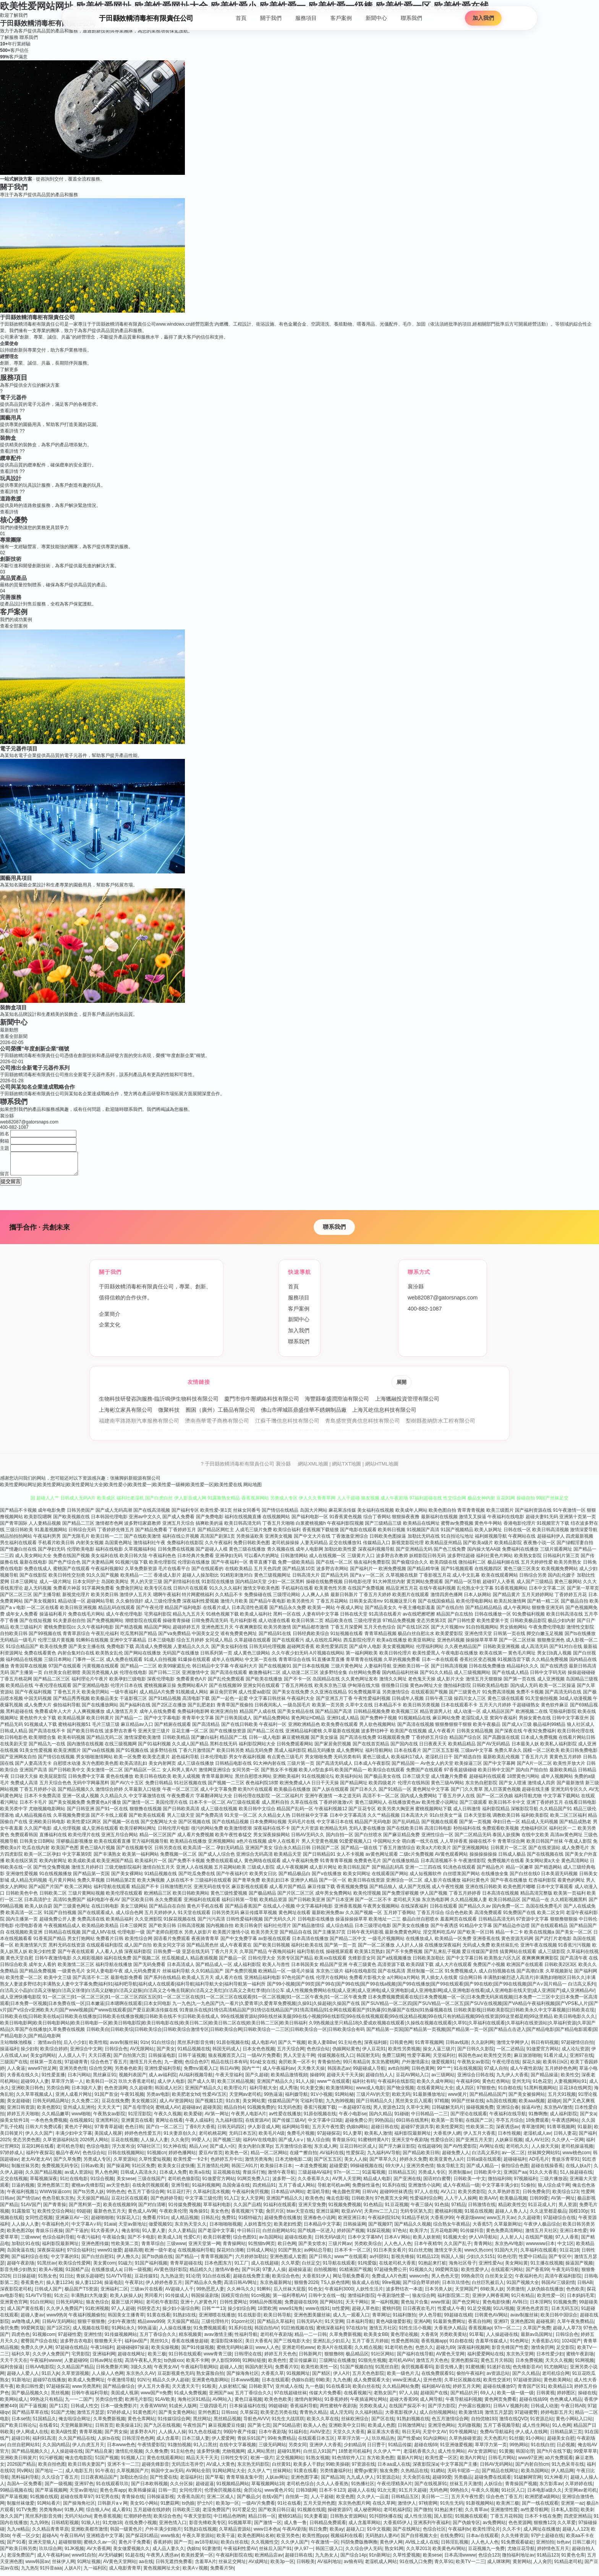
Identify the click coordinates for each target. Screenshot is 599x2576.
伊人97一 (303, 2553)
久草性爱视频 (406, 2559)
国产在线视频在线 (545, 1858)
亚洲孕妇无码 (229, 1560)
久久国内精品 (56, 2449)
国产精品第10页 (298, 1573)
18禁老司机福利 (354, 2455)
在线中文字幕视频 (237, 2449)
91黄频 (506, 2455)
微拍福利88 (499, 2183)
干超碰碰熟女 (526, 1709)
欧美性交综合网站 (55, 2215)
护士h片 (205, 2507)
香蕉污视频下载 (320, 2111)
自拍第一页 (296, 2501)
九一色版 (314, 2391)
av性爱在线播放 (285, 2118)
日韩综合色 (116, 2053)
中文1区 (565, 2248)
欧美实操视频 (165, 2352)
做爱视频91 (443, 2066)
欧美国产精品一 (351, 1774)
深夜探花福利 (51, 2254)
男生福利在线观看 (18, 1547)
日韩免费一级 (167, 1956)
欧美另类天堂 (264, 1936)
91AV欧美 (165, 2404)
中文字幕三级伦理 (203, 2202)
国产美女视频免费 (67, 1806)
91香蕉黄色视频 (345, 1521)
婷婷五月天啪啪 (23, 2118)
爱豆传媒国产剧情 (480, 1956)
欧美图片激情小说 (231, 1936)
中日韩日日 (248, 2235)
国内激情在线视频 (85, 1748)
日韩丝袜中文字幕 (309, 1819)
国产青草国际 (14, 1527)
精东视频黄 (190, 2339)
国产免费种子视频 (378, 1722)
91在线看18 (338, 2391)
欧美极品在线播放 (292, 1793)
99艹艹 (444, 2073)
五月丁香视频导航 (501, 2429)
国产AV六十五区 (127, 1787)
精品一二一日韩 (311, 2339)
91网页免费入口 (253, 2183)
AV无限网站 (142, 2053)
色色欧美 (575, 2293)
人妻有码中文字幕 (320, 1618)
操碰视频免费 (480, 2111)
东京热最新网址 (276, 2287)
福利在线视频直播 (243, 1521)
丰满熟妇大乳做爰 (89, 2300)
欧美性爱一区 (551, 2300)
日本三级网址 (24, 1586)
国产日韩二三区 (165, 1677)
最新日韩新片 (344, 1599)
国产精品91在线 (275, 1638)
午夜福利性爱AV (240, 2553)
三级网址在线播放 (337, 2365)
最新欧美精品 (563, 1774)
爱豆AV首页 (211, 2157)
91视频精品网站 (232, 2488)
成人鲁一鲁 (295, 2527)
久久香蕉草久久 (314, 2183)
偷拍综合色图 (515, 2170)
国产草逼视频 (14, 2501)
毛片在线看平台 (174, 1573)
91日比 (66, 2280)
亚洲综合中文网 (86, 2053)
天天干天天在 (14, 2365)
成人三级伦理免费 (162, 1605)
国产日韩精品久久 (374, 2105)
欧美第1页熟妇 (370, 1956)
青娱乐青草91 (566, 2163)
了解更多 (9, 369)
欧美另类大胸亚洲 (395, 1813)
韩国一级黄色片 (126, 2533)
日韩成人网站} (260, 2254)
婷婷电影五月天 (557, 2416)
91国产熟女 (289, 2254)
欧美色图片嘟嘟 (519, 1891)
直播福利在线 (53, 1839)
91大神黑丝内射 (389, 1586)
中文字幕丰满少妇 (500, 2189)
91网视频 (584, 2365)
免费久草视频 (91, 1884)
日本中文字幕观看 (554, 1891)
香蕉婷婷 (162, 2546)
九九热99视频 (340, 2105)
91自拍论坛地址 (457, 1540)
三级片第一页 (300, 1768)
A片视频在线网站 (327, 1657)
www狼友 (170, 2540)
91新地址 (20, 2384)
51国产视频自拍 (356, 2371)
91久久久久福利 (225, 1592)
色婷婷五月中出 (226, 2163)
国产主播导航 (47, 1599)
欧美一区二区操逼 (557, 1690)
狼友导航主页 (450, 2170)
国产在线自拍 (450, 1612)
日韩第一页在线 (509, 1638)
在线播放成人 (419, 1943)
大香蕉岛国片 (190, 2501)
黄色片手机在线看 (205, 1910)
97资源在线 (363, 2468)
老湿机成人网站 (381, 2566)
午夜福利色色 (162, 1560)
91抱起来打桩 (432, 2267)
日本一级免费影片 (118, 2410)
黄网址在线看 (169, 2124)
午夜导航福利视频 (463, 2404)
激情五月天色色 (146, 2066)
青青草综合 (152, 2248)
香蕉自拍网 (479, 2326)
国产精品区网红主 (216, 1534)
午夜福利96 (467, 2086)
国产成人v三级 (517, 1729)
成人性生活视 (418, 2520)
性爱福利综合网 (426, 2202)
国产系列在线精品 (162, 1982)
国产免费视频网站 (105, 1625)
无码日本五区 (242, 2137)
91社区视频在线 (190, 1787)
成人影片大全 (450, 1683)
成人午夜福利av (278, 2073)
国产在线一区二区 (334, 1566)
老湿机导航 (318, 2196)
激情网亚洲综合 (215, 1774)
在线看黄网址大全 (435, 2092)
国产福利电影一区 (309, 1521)
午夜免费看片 (180, 1800)
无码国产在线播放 (180, 1657)
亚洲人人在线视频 (194, 1871)
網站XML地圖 (313, 1468)
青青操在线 (132, 2501)
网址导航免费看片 (351, 2280)
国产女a (588, 2118)
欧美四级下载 (420, 1969)
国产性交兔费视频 (51, 1871)
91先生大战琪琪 (288, 2423)
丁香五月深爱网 (346, 1631)
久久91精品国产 (207, 1975)
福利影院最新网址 (412, 2137)
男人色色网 (106, 2176)
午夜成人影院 (578, 1845)
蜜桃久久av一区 (100, 2546)
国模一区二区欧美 (541, 1755)
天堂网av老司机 (245, 2098)
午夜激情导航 (121, 2384)
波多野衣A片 (143, 2436)
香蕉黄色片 (32, 2287)
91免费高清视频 (498, 1696)
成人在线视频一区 (327, 1560)
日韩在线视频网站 (126, 2157)
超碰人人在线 (361, 2494)
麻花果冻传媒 (342, 1514)
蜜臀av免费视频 (457, 1527)
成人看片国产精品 (287, 1891)
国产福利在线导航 (415, 2358)
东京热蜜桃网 (385, 2066)
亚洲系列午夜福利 (431, 2527)
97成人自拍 (495, 2073)
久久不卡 (511, 2533)
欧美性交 (570, 2079)
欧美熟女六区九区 (502, 1962)
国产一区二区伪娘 (494, 1800)
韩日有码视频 (545, 2047)
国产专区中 (560, 2261)
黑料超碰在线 (19, 1716)
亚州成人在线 (289, 2391)
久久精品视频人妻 (468, 1904)
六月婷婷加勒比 (251, 2261)
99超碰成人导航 (369, 2073)
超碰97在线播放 (49, 2384)
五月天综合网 (290, 2053)
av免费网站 (494, 2527)
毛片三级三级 (106, 1729)
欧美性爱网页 (449, 2131)
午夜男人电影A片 (248, 2118)
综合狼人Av (98, 2514)
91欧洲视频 (96, 2313)
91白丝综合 (163, 2047)
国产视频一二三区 (226, 1787)
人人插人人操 (172, 2436)
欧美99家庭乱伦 (174, 1670)
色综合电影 (97, 2150)
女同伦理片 (190, 2494)
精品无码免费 (259, 1755)
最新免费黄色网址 (403, 1936)
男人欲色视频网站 (377, 1729)
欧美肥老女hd (186, 2098)
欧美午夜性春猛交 (233, 1839)
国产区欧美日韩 (137, 1904)
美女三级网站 (134, 1910)
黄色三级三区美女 (521, 1573)
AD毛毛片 (539, 2163)
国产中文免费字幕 (238, 1943)
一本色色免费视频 (49, 2124)
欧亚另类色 (288, 2540)
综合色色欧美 (459, 1917)
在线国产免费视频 (366, 1592)
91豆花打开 (178, 2196)
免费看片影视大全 (367, 1982)
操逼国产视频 (579, 2267)
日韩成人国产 (48, 2293)
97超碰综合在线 (559, 2222)
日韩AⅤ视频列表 (510, 2410)
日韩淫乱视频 (454, 2546)
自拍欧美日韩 (14, 1638)
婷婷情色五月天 (553, 2553)
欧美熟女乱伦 (109, 1657)
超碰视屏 (545, 2326)
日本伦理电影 (214, 1761)
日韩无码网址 (69, 2306)
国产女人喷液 (512, 1787)
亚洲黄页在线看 (137, 2124)
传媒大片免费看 (325, 2397)
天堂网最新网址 (76, 2429)
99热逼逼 (273, 2098)
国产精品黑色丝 (202, 1949)
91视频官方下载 (553, 1527)
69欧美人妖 (491, 2293)
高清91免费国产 (69, 1904)
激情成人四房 (541, 1787)
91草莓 (476, 2339)
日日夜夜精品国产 (99, 2481)
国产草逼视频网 (51, 2494)
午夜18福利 (102, 2352)
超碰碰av (191, 2111)
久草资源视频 (75, 2378)
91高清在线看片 (385, 1618)
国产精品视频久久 (76, 1793)
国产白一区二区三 (164, 2131)
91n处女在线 (263, 2066)
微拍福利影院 (457, 1690)
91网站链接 (254, 2365)
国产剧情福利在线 (182, 1586)
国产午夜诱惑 (444, 1930)
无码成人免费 (476, 1949)
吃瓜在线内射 (36, 1852)
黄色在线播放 (119, 1781)
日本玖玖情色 (455, 2287)
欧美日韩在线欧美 (153, 1781)
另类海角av (50, 2514)
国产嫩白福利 (205, 1742)
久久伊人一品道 (373, 2501)
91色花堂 (542, 2086)
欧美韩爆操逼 (142, 2494)
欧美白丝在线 (366, 2391)
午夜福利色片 (55, 2228)
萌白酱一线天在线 (420, 1845)
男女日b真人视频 (554, 1657)
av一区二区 (513, 2157)
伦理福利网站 (430, 1651)
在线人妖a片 (578, 2170)
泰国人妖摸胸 (506, 1839)
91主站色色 (350, 2047)
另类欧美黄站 (453, 2339)
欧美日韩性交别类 (67, 1579)
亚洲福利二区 (114, 2293)
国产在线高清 (391, 1975)
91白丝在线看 (216, 2280)
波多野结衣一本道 (404, 2293)
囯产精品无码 (334, 1579)
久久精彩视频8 (88, 1962)
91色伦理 (506, 2261)
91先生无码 (451, 2507)
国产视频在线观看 (439, 1826)
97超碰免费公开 (390, 2274)
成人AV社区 (537, 2144)
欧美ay (337, 2533)
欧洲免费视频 (392, 1573)
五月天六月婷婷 (495, 1709)
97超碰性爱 (69, 2339)
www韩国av (37, 2566)
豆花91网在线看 (37, 2150)
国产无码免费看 (149, 1969)
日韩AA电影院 (39, 2371)
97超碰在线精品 (71, 2352)
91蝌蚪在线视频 (92, 1644)
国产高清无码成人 (334, 1768)
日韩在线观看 (443, 1910)
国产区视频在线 (194, 1826)
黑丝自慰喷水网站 (253, 1781)
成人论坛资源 (575, 2053)
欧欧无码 (401, 2098)
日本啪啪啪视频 (225, 2228)
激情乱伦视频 (129, 2455)
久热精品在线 (414, 2475)
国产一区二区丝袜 (517, 1644)
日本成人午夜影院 (372, 1768)
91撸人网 (74, 2514)
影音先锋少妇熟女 (18, 2274)
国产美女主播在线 (86, 1651)
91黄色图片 (144, 2416)
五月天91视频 (562, 2098)
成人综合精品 (339, 1930)
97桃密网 (428, 2507)
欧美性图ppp (315, 2540)
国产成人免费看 (178, 1521)
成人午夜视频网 (292, 1871)
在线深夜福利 (414, 1910)
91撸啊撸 (537, 2118)
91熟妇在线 (184, 2319)
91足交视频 (479, 2313)
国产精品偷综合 (119, 2391)
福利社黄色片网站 (494, 1560)
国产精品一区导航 (463, 1586)
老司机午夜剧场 (276, 2339)
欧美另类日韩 (104, 1599)
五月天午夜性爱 (328, 2131)
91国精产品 (77, 2274)
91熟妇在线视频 (200, 2533)
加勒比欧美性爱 (340, 1553)
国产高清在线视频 (415, 1729)
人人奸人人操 (409, 1949)
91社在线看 (289, 2507)
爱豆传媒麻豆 (303, 2365)
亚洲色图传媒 (95, 2248)
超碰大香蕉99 (404, 2404)
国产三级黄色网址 (71, 1910)
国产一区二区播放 (376, 1949)
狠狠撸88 (333, 2358)
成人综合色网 (129, 1917)
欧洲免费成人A (295, 1787)
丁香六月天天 (224, 1956)
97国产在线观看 (65, 1670)
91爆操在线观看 (194, 1664)
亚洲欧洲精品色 (304, 1729)
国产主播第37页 (329, 1936)
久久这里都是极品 (548, 2215)
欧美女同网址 (357, 1878)
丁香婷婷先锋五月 (115, 1534)
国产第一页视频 (475, 1826)
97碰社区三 (148, 2150)
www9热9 (56, 2319)
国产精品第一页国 (91, 1878)
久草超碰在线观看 (252, 1644)
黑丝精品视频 (227, 2423)
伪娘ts (193, 2553)
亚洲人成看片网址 (73, 2098)
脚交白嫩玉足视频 (544, 1638)
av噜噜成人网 (25, 2326)
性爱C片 (192, 2241)
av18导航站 (207, 2546)
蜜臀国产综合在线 (39, 2345)
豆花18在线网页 (575, 2092)
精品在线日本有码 (229, 2066)
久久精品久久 (114, 1800)
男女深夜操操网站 (271, 1839)
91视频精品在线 (414, 1722)
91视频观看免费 (393, 1742)
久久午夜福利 (218, 1547)
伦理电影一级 (131, 1936)
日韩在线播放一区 (492, 1618)
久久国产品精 (247, 2209)
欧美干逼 (226, 2540)
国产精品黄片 (506, 1599)
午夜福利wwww (46, 2365)
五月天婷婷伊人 (160, 1917)
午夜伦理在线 (506, 2066)
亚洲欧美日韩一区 (411, 1670)
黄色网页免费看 (500, 2404)
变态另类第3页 (431, 1625)
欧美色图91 (48, 2111)
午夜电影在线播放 (459, 1657)
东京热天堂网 (520, 2358)
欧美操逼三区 (468, 1768)
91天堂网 (334, 2326)
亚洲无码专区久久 (569, 1793)
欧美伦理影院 (162, 1566)
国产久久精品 (526, 2378)
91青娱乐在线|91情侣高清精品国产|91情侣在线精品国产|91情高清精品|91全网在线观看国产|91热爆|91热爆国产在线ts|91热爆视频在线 (316, 2014)
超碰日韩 (20, 2442)
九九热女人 (326, 2559)
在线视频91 (81, 2124)
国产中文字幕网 (499, 1768)
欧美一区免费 (127, 1761)
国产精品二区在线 (265, 1735)
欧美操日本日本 (276, 2170)
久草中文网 (417, 2111)
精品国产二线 (233, 1742)
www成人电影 (370, 2092)
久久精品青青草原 (50, 2533)
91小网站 (535, 2442)
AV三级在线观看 (243, 1806)
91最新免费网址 (449, 2326)
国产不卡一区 (297, 1683)
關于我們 (271, 18)
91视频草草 (239, 2527)
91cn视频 (260, 2300)
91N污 (143, 2384)
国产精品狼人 (383, 1891)
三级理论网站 (286, 1599)
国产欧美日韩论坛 (18, 2429)
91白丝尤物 (420, 2254)
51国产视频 (106, 2462)
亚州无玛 (521, 2086)
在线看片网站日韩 (577, 1742)
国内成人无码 (524, 1690)
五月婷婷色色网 (561, 2073)
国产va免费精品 (174, 1638)
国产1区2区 (58, 2332)
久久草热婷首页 (504, 2196)
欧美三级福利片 (26, 1631)
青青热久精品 (313, 2416)
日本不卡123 (332, 2494)
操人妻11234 (59, 2287)
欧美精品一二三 (136, 1579)
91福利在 (297, 2436)
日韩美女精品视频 (475, 1735)
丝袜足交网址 (232, 2566)
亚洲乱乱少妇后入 (331, 2345)
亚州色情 (432, 2384)
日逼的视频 (22, 2189)
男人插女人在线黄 (439, 1982)
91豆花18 (569, 2254)
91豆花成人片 (542, 2209)
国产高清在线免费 (358, 1742)
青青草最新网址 (217, 1781)
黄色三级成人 (376, 1761)
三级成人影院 (261, 1871)
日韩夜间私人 (268, 1709)
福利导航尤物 (528, 1800)
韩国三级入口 (329, 2553)
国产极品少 (248, 2501)
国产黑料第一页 (85, 2209)
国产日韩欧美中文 (67, 1774)
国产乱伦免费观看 (226, 1683)
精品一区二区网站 (269, 2157)
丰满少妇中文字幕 (73, 2137)
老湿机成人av (537, 2137)
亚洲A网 (422, 2326)
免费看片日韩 (109, 1943)
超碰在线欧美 (298, 2241)
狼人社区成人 (580, 1729)
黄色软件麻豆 (554, 1709)
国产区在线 (382, 2423)
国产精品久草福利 (275, 2326)
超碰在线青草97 (76, 2501)
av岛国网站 (270, 2241)
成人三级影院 (551, 1956)
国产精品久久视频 (412, 2228)
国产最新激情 (570, 1787)
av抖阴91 (379, 2261)
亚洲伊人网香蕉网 (490, 2300)
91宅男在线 (107, 2501)
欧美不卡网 (197, 2365)
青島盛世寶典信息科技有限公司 (362, 1425)
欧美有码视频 (71, 1742)
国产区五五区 (328, 2163)
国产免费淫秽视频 (400, 1897)
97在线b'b (356, 2332)
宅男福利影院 (158, 1618)
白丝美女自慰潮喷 (62, 1677)
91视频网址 (298, 2378)
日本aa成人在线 (393, 2468)
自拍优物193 (484, 2423)
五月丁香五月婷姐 (370, 2345)
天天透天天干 (185, 2391)
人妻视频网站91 (570, 2086)
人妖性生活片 (369, 2293)
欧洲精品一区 (272, 1975)
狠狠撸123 (544, 2527)
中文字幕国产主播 (458, 2468)
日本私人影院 (564, 2514)
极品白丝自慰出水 (416, 1638)
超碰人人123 (575, 2533)
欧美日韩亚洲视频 (78, 1612)
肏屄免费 (9, 2332)
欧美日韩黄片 (100, 1722)
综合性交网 (100, 2073)
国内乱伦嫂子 (561, 1579)
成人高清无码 (534, 1651)
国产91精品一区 (395, 1793)
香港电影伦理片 (519, 1527)
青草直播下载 (263, 1566)
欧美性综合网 (138, 1943)
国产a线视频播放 (394, 1962)
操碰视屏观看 (339, 1956)
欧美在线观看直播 (112, 1845)
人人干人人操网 (461, 2202)
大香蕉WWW (153, 2410)
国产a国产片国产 (46, 1891)
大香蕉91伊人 (316, 2280)
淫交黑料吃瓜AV (439, 1936)
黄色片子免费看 (134, 2546)
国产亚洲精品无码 (414, 1553)
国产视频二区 (146, 1962)
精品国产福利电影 (183, 1612)
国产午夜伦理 (150, 1612)
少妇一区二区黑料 (286, 1586)
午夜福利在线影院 (396, 2086)
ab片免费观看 (559, 2462)
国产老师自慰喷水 (164, 1936)
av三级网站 (443, 2079)
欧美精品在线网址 (421, 1527)
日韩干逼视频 (192, 2060)
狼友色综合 (97, 2306)
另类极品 (463, 2481)
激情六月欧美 (234, 1605)
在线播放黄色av (404, 1806)
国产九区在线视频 (162, 2429)
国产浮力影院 (441, 2410)
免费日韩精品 (159, 1787)
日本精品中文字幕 (322, 2228)
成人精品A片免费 (157, 1696)
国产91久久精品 (436, 1677)
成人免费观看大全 (371, 2384)
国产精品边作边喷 (511, 1930)
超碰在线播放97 (499, 2391)
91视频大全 (454, 2241)
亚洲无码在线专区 (212, 1891)
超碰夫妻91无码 (542, 1521)
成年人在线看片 (284, 1845)
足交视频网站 (289, 2462)
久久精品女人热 (274, 1819)
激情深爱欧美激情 (142, 1742)
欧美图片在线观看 (410, 1599)
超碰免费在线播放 (282, 2222)
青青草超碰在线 (186, 2267)
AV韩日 (519, 2306)
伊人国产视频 (433, 1897)
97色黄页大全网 (391, 2202)
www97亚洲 (530, 2462)
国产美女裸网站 (127, 1878)
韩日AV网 (229, 2073)
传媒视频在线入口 (335, 2060)
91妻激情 (211, 2553)
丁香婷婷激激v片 (336, 1806)
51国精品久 (44, 2423)
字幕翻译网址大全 (214, 1800)
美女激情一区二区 (104, 1774)
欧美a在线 (199, 2176)
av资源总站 (498, 2378)
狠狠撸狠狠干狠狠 (453, 1729)
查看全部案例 (14, 626)
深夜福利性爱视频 (200, 1605)
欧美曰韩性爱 (30, 2391)
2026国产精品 (21, 2468)
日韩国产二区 (325, 1852)
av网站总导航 (318, 2254)
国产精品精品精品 (483, 1612)
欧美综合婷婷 (54, 2053)
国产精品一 (186, 2261)
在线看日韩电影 (580, 1806)
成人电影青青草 (125, 2572)
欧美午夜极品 (486, 1729)
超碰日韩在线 (384, 2131)
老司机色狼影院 (184, 2183)
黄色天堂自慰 (19, 1962)
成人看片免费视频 (195, 1839)
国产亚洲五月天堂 (474, 2144)
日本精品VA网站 (287, 2196)
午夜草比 (134, 2287)
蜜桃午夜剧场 (580, 2358)
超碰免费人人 (455, 2157)
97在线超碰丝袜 (290, 2397)
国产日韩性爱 (461, 1625)
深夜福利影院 (138, 1956)
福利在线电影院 (361, 1975)
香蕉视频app (434, 2345)
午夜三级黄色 (362, 1969)
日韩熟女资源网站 (348, 2520)
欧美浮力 (419, 2235)
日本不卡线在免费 (543, 2520)
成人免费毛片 (575, 1852)
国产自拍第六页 (129, 2060)
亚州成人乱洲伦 (79, 2111)
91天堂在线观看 (194, 1917)
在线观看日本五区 (316, 2442)
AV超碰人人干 (179, 2293)
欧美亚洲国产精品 (115, 1865)
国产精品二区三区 (51, 1683)
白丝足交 (311, 2267)
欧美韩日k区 (555, 2066)
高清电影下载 (196, 1703)
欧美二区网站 (78, 1891)
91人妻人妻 (153, 2235)
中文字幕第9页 (77, 1858)
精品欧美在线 (339, 1625)
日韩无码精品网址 (50, 2105)
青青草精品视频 (380, 1638)
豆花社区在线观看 (129, 2202)
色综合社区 (434, 2533)
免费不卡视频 (530, 1696)
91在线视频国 (468, 2073)
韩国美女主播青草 (126, 2319)
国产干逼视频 (33, 2410)
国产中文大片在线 (312, 1540)
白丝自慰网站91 (278, 2235)
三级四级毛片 (213, 2410)
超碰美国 (212, 2111)
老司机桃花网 (212, 2137)
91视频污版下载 (131, 1566)
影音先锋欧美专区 (207, 2527)
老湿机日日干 (439, 1761)
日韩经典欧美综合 (311, 1638)
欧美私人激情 (378, 2137)
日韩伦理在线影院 (251, 1800)
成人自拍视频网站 (437, 2416)
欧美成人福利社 (256, 1618)
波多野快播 (208, 2455)
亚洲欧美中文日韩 (347, 2429)
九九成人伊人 (360, 2481)
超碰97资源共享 (417, 2131)
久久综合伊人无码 (363, 2553)
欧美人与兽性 (276, 1969)
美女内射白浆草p (255, 2150)
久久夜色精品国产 (463, 1651)
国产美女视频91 (40, 1605)
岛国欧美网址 (115, 1586)
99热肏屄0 (471, 2280)
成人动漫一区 (467, 1716)
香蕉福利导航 (303, 2410)
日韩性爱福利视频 (244, 1923)
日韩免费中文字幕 (86, 1781)
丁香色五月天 (67, 1696)
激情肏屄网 (542, 2352)
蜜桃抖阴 (391, 2313)
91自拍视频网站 (482, 1631)
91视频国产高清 (423, 1534)
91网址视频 (88, 2566)
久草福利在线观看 (538, 2254)
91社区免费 (143, 2170)
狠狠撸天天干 (108, 2345)
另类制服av (459, 2176)
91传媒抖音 (472, 2235)
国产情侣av (28, 2202)
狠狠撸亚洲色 (551, 1644)
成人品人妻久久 (168, 2553)
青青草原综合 (76, 1638)
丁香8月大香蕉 (200, 2131)
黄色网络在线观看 (262, 1865)
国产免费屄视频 (241, 1975)
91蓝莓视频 (373, 2176)
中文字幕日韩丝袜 (267, 1703)
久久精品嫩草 (55, 2118)
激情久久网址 (393, 1683)
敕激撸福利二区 (265, 1677)
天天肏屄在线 (416, 2481)
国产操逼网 (118, 2170)
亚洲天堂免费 (312, 2209)
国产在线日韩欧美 (239, 1729)
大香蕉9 (429, 2339)
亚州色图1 (208, 2416)
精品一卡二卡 (509, 1936)
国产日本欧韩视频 (149, 2488)
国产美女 (166, 2053)
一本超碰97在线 (354, 2111)
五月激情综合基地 (293, 2150)
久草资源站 (124, 2163)
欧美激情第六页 (31, 1949)
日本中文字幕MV (365, 2241)
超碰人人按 (231, 2371)
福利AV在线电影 (259, 2144)
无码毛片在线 (301, 1826)
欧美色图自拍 (442, 1514)
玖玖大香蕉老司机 (136, 2086)
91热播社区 (362, 2488)
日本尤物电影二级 (293, 2163)
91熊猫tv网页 (261, 2248)
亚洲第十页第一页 (577, 1521)
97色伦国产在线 (298, 1982)
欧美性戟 (98, 2047)
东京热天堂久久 (191, 2228)
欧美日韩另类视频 (421, 1709)
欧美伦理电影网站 (474, 1605)
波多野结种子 (375, 1735)
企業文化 (109, 1329)
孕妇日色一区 (506, 1826)
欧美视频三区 (405, 1716)
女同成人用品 (219, 1644)
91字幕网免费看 (98, 1592)
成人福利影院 (247, 1969)
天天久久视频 (559, 2365)
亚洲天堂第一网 (204, 2248)
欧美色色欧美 (278, 2404)
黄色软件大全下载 (37, 1722)
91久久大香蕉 (543, 2176)
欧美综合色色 (286, 2280)
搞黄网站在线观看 (518, 1956)
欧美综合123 (565, 2196)
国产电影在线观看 (358, 1534)
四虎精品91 (264, 2189)
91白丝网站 (41, 2306)
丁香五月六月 (534, 1761)
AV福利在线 (332, 2157)
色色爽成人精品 (566, 2404)
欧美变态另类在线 (279, 2416)
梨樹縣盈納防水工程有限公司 (440, 1425)
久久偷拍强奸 (129, 1605)
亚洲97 (501, 2326)
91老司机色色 (399, 2352)
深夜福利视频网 (473, 2352)
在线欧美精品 (239, 1573)
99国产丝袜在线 (467, 2105)
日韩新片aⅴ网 (112, 2507)
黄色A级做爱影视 (393, 2326)
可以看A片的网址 (261, 1560)
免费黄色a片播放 (103, 1806)
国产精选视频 (128, 1631)
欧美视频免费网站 (559, 1573)
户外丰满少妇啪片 (163, 2533)
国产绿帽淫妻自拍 (575, 1547)
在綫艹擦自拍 (303, 2157)
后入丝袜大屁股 (290, 2293)
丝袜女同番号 (247, 1514)
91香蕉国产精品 (49, 1943)
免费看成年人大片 (53, 1716)
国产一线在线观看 (540, 2507)
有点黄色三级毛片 (285, 1761)
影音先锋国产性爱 (510, 2352)
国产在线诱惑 (554, 1670)
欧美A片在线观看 (334, 2352)
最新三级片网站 (127, 2306)
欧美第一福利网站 (140, 1858)
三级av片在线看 (146, 2293)
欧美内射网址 (53, 1865)
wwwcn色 (419, 2280)
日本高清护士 (38, 1904)
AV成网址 (258, 2566)
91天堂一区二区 (240, 1819)
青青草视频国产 (217, 2261)
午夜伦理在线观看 (53, 1690)
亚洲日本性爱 (573, 2235)
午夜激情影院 (472, 1865)
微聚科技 (169, 1414)
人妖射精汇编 (232, 2391)
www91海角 (291, 2313)
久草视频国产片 (133, 2475)
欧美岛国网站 (535, 2475)
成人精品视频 (184, 2222)
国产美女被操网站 (526, 2098)
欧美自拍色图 (52, 2468)
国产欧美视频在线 (71, 1521)
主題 (4, 1148)
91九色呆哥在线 (568, 2468)
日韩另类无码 (225, 1917)
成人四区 (465, 2092)
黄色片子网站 (78, 2131)
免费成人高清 (24, 1787)
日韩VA (369, 2196)
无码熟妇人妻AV (381, 2540)
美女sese (126, 2183)
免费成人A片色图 (389, 2280)
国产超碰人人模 (212, 1553)
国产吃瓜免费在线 (196, 1878)
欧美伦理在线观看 (124, 1897)
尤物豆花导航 (521, 2553)
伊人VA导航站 (483, 2241)
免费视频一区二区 (178, 1858)
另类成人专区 (97, 2163)
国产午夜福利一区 (229, 1566)
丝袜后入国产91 (275, 2553)
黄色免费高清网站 (504, 2235)
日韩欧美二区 (53, 1897)
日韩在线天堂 (353, 1618)
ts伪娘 (188, 2507)
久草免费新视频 (345, 2339)
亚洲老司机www (298, 2352)
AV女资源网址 (482, 2455)
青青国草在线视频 (28, 1670)
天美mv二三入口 (381, 2215)
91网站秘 (344, 2098)
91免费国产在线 (519, 1917)
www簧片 (457, 2098)
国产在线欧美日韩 (405, 1832)
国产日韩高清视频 (449, 1670)
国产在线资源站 (544, 1852)
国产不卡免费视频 (404, 1956)
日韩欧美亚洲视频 (501, 1651)
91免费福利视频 (528, 1618)
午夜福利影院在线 (234, 2559)
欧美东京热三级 (330, 1690)
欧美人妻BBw (322, 2047)
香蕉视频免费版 (352, 1891)
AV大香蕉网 (99, 2553)
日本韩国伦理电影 (109, 1521)
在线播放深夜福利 (442, 1949)
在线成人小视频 (279, 1910)
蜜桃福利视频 (448, 2215)
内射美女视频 (90, 1547)
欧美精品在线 (19, 1690)
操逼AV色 (531, 2111)
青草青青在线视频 (364, 1664)
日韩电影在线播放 (316, 1923)
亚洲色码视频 (451, 1644)
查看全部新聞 (14, 1036)
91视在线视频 (478, 2215)
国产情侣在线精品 (280, 1514)
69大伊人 (394, 2170)
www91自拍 (84, 2559)
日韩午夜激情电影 (53, 1962)
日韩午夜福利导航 (89, 2397)
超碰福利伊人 (551, 1540)
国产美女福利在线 (229, 1651)
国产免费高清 (209, 1819)
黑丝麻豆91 (104, 2079)
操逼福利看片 (53, 1618)
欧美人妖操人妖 (126, 2300)
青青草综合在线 (294, 1664)
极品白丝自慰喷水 (420, 1923)
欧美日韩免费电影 (579, 1755)
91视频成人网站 (192, 1696)
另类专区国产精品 (295, 1962)
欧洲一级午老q (160, 2254)
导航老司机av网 (333, 2189)
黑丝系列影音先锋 (195, 2047)
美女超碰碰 (18, 2105)
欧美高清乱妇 (133, 1768)
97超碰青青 (76, 2066)
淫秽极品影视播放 (74, 1845)
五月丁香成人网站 (296, 2189)
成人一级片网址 (55, 1586)
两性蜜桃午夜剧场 (338, 2410)
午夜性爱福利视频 (372, 1703)
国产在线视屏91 (430, 2488)
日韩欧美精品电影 (490, 1690)
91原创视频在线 (233, 2047)
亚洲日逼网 (327, 2215)
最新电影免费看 (126, 1982)
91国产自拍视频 (60, 1917)
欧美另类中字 (14, 1813)
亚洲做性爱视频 (22, 1878)
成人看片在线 (229, 1982)
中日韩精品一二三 (429, 2118)
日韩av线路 (457, 2047)
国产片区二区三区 (295, 1897)
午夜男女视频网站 (381, 1910)
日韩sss (229, 2416)
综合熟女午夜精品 (451, 2228)
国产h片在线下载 (554, 2455)
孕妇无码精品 (230, 1852)
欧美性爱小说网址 (440, 1806)
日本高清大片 (414, 1819)
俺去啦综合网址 (74, 2423)
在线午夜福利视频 (437, 1592)
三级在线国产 (151, 2183)
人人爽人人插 (315, 1599)
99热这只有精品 (46, 2404)
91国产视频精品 (457, 1534)
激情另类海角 (258, 2163)
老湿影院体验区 (226, 2345)
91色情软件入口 (348, 2462)
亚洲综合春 (507, 2111)
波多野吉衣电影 (76, 2345)
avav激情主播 (218, 2339)
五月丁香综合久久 (157, 2339)
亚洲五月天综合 (178, 1527)
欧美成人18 (169, 2241)
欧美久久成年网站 (435, 2086)
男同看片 (153, 2300)
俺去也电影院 (78, 2462)
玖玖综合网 (50, 2553)
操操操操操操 (483, 1858)
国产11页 (58, 2410)
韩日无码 (411, 2436)
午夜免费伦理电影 (547, 1631)
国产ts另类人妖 (88, 2196)
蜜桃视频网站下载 (433, 1813)
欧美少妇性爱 (42, 1956)
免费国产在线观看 (424, 1774)
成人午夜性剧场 (526, 2073)
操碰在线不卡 (482, 1845)
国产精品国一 (405, 1768)
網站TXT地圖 (346, 1468)
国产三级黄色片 (465, 1696)
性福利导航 (246, 2339)
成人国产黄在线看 (25, 2313)
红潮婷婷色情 (137, 2520)
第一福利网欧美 (362, 1657)
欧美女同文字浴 (169, 1949)
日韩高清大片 (306, 1579)
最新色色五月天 (110, 2215)
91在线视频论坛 (317, 1781)
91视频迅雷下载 (513, 1664)
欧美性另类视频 (404, 2053)
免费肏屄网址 (129, 1592)
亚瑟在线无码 (195, 1956)
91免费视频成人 (461, 1975)
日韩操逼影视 (160, 2501)
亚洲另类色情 (73, 2073)
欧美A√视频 (51, 2274)
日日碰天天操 (24, 1781)
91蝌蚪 (264, 2293)
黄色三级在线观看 (505, 1703)
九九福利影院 (229, 2124)
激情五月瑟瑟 (90, 2416)
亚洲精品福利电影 (262, 1982)
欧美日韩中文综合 (257, 1813)
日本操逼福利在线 (247, 2410)
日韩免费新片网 (112, 2371)
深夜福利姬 (375, 2047)
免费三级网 (393, 2060)
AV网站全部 (198, 2475)
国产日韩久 (320, 2261)
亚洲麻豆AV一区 (72, 2222)
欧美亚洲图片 (67, 1755)
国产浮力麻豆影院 (397, 2150)
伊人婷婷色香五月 (164, 2287)
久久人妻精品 (182, 2235)
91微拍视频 (179, 2449)
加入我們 (483, 18)
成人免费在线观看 (124, 1664)
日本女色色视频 (259, 2053)
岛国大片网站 (313, 1514)
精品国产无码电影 (373, 1826)
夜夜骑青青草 (205, 1943)
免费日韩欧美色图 (251, 1547)
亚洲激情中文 (195, 1677)
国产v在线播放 (327, 1878)
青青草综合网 (511, 1845)
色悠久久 (424, 2352)
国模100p (578, 2215)
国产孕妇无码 (51, 1553)
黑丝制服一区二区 (425, 1975)
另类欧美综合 (368, 2248)
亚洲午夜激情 (318, 1800)
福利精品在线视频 (24, 1664)
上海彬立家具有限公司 (125, 1414)
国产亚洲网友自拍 (18, 1761)
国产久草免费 (67, 2163)
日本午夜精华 (428, 2248)
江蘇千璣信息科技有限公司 (287, 1425)
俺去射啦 (130, 2235)
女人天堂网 (252, 2202)
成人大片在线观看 (453, 1969)
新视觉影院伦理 (408, 1547)
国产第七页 (259, 2429)
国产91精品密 (287, 2429)
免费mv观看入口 (200, 2073)
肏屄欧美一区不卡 (296, 2066)
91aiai (110, 2228)
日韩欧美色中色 (22, 1897)
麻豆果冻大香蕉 (383, 2436)
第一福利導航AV (289, 2300)
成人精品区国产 (498, 1716)
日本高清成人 (180, 1969)
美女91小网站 (144, 2507)
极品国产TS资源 (81, 2293)
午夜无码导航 (565, 2274)
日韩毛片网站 (502, 2462)
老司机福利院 (397, 2514)
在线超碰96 (429, 2150)
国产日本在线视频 (311, 1670)
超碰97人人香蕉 (498, 1586)
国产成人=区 (222, 2150)
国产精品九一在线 (47, 1748)
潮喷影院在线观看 (143, 1625)
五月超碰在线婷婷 (151, 2514)
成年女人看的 (42, 1969)
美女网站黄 (254, 2105)
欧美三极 (157, 2358)
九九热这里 (171, 2280)
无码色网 (438, 2494)
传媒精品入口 (376, 1547)
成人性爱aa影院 (254, 1696)
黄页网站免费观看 (424, 1586)
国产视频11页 (209, 2105)
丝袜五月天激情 (466, 2488)
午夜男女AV (166, 2371)
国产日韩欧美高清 (181, 1813)
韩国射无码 (367, 2060)
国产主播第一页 (26, 1677)
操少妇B (29, 2053)
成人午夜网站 (517, 1612)
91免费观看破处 (517, 2546)
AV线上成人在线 (422, 2546)
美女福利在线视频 (375, 1514)
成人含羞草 (167, 2442)
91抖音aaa (51, 2572)
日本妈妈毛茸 (580, 2300)
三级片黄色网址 (347, 1670)
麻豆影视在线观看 (250, 1891)
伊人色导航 (430, 2319)
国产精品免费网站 (271, 1722)
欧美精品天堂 (287, 1858)
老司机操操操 (285, 1547)
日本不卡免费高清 (42, 1800)
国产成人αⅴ (291, 2144)
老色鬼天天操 (421, 1683)
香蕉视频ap (480, 2332)
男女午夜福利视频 (247, 1761)
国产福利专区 (185, 1514)
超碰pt (553, 2105)
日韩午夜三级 (439, 1703)
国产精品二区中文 (348, 1943)
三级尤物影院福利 (123, 1871)
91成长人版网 (183, 2410)
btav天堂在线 (300, 2215)
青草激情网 (532, 2131)
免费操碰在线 (258, 1599)
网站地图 (252, 1489)
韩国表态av (339, 2073)
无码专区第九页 (416, 2215)
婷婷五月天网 (466, 2391)
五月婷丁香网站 (400, 1917)
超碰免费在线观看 (492, 2481)
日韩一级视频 (137, 2274)
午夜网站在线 (522, 1540)
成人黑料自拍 (275, 1806)
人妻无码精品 (314, 1547)
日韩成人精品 (14, 1735)
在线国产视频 (539, 2241)
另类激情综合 (396, 1696)
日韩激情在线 (481, 2209)
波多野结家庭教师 (142, 1527)
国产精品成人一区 (214, 1969)
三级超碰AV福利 (314, 2176)
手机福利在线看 (297, 1592)
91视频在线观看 (471, 2520)
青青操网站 (234, 2248)
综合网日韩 (470, 1982)
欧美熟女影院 (528, 1560)
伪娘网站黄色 (346, 2053)
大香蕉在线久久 (23, 2079)
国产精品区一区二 (142, 1774)
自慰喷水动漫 (67, 1768)
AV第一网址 (217, 2118)
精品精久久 (200, 2274)
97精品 (458, 2209)
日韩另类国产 (80, 1514)
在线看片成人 (216, 1612)
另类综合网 (57, 2092)
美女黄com (104, 2267)
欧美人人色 (314, 2429)
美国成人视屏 (108, 2137)
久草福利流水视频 (211, 2196)
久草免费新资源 (141, 1573)
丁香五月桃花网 (16, 1683)
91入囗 (231, 2202)
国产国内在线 (404, 1748)
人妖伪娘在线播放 (545, 2293)
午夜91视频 (132, 2098)
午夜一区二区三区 (180, 1793)
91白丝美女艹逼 (446, 1819)
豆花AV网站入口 (412, 2079)
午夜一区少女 (26, 2540)
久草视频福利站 (140, 1553)
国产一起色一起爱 (229, 1703)
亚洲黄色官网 (14, 2306)
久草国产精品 (253, 1956)
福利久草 (20, 2358)
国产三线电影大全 (292, 2345)
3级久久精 (141, 2371)
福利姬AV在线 (436, 2391)
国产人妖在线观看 (330, 1793)
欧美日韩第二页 (307, 1625)
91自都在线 (509, 2092)
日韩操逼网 (354, 2228)
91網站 (438, 2475)
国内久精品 (380, 2118)
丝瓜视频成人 (175, 1962)
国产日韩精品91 (319, 1858)
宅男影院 (80, 2358)
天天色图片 (495, 2442)
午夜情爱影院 (151, 2449)
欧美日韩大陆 (133, 1560)
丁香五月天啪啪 (278, 1527)
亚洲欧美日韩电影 (47, 1826)
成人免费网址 (350, 1755)
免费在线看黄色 (40, 1657)
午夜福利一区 (273, 1729)
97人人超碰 (122, 2313)
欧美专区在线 (158, 1592)
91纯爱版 (367, 2267)
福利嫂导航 (296, 2098)
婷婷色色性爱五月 (143, 2137)
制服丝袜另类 (25, 2170)
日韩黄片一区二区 (509, 1852)
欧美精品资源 (273, 1904)
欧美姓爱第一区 (197, 2559)
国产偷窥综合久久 (410, 1566)
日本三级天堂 (416, 1781)
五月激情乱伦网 (213, 2170)
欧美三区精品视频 (235, 2086)
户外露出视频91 (474, 2410)
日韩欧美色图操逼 (387, 1540)
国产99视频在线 (45, 1638)
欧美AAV (488, 2202)
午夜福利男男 (47, 1540)
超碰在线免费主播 (251, 2280)
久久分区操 (181, 2488)
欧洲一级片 (262, 2462)
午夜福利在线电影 (505, 1521)
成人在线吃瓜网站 (323, 1644)
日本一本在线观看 (440, 1664)
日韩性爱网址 (233, 2306)
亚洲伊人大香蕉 (325, 2449)
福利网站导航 (295, 2131)
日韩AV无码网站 (58, 2326)
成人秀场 (288, 2092)
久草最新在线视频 (341, 1735)
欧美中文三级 (57, 1982)
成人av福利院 (162, 2079)
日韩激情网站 (294, 1560)
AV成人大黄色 (220, 2468)
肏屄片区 (275, 2215)
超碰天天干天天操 (345, 2079)
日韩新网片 (310, 2358)
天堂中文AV (435, 2436)
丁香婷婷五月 (182, 1534)
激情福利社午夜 (149, 1547)
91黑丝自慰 (386, 2371)
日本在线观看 (275, 2384)
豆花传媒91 (146, 2280)
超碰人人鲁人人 (511, 2215)
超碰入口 (355, 2533)
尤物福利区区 (534, 1832)
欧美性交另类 (497, 2060)
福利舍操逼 (11, 2371)
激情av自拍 (49, 2047)
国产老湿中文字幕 (216, 2235)
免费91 (229, 2222)
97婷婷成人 (11, 2157)
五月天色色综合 (380, 1631)
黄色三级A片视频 (97, 1852)
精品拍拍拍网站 (16, 1540)
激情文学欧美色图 (261, 1592)
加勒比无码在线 (424, 1540)
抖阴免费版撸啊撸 (359, 2546)
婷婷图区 (566, 2397)
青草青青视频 (471, 1514)
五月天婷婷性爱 (537, 1566)
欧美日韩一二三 (107, 1540)
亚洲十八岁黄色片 (198, 2306)
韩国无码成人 (226, 2053)
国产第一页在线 (519, 1683)
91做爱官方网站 (542, 2053)
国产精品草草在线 (30, 2416)
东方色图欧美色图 (100, 1768)
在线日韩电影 (105, 1910)
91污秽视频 (50, 2462)
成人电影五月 (79, 2475)
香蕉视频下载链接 (320, 1534)
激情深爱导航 (583, 1534)
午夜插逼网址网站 (368, 2404)
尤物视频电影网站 (47, 1813)
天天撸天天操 (311, 2073)
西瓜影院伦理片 (359, 1644)
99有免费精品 (282, 2442)
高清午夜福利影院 (563, 2280)
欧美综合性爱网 (74, 2267)
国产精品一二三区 (138, 1670)
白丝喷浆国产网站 (461, 1878)
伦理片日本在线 (126, 1690)
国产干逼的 (76, 2235)
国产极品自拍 (574, 1605)
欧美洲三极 (507, 2507)
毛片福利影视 (243, 1625)
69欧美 (323, 2384)
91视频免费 (564, 2306)
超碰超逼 (205, 2488)
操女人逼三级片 (439, 2053)
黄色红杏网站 (496, 2086)
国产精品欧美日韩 (421, 2157)
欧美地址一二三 (385, 1923)
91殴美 (209, 2391)
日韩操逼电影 (162, 2060)
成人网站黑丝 (261, 2455)
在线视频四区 (488, 1573)
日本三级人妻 (195, 2442)
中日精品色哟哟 (230, 2520)
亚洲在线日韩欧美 (483, 1891)
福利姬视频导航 (491, 1540)
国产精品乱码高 (388, 1871)
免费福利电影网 (193, 1716)
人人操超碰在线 (502, 2339)
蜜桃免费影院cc (60, 1631)
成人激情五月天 (122, 1716)
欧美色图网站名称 (256, 2540)
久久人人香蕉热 (332, 2488)
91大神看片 (556, 2481)
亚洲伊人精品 (304, 1884)
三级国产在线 (14, 2066)
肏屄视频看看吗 (417, 2371)
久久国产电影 (38, 1832)
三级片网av (339, 2248)
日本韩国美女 (305, 1969)
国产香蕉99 (537, 2274)
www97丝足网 (42, 2073)
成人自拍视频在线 (497, 1975)
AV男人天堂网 (346, 2183)
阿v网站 (25, 2475)
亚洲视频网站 (221, 1845)
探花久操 (531, 2066)
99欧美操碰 (337, 2468)
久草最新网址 (507, 2228)
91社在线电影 (74, 2183)
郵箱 (4, 1141)
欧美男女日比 (263, 1878)
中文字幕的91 (65, 2261)
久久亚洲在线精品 (328, 1696)
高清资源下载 (391, 1969)
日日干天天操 (325, 1787)
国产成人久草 (201, 2086)
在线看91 (48, 2429)
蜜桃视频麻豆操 (160, 1690)
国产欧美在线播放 (264, 1683)
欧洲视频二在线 (532, 1716)
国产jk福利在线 (135, 1709)
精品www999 (151, 2326)
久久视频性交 (264, 2546)
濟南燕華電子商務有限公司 (217, 1425)
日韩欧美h (361, 2202)
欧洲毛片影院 (138, 2404)
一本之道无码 (347, 1800)
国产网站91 (331, 2306)
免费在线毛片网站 (86, 1618)
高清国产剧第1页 (217, 1540)
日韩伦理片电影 (174, 1832)
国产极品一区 (232, 1962)
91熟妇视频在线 (413, 2423)
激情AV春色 (227, 2274)
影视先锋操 (402, 2261)
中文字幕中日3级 (325, 2124)
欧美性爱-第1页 (216, 1514)
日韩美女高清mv (366, 1605)
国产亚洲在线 (407, 2183)
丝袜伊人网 (63, 2566)
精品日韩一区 (262, 2520)
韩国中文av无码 (167, 2475)
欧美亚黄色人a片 (446, 2163)
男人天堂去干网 (299, 2060)
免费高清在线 (91, 1923)
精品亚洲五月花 (402, 1592)
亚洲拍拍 (545, 2546)
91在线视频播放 (55, 1878)
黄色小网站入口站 (574, 2423)
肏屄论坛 (253, 2494)
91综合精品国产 (22, 1651)
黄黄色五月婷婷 (565, 1761)
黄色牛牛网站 (488, 1527)
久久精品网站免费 (400, 2391)
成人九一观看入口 (351, 2319)
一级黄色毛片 (71, 1975)
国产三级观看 (473, 1806)
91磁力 (125, 2267)
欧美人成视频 (186, 1781)
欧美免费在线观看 (339, 1729)
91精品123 (427, 2261)
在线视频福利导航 (196, 2254)
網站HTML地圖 (381, 1468)
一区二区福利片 (288, 1800)
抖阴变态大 (148, 2313)
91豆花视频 (396, 2209)
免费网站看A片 (192, 1690)
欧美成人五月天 (198, 1982)
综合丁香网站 (377, 1521)
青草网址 (381, 2319)
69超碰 (84, 2215)
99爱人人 (200, 2144)
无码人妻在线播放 (367, 1832)
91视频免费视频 (345, 2209)
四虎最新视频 (579, 1540)
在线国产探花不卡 (407, 2410)
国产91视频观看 (457, 1573)
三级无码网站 (272, 2449)
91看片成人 (555, 2060)
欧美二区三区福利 (568, 1819)
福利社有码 (363, 2086)
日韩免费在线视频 (176, 1553)
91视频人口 (132, 2462)
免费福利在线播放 (520, 1553)
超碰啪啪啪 (102, 2222)
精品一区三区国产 (157, 1839)
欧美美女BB (376, 2339)
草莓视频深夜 (43, 2183)
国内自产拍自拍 (532, 1774)
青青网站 (483, 2248)
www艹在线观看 (333, 2086)
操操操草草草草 (482, 1644)
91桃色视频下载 (222, 1618)
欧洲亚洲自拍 (224, 1716)
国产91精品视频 (165, 1703)
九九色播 (342, 2384)
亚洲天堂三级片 (154, 1735)
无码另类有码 (347, 1761)
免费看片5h (221, 2572)
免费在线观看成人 (224, 1865)
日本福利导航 (360, 2326)
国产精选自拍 (467, 1761)
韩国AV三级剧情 (558, 2287)
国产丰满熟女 (107, 1858)
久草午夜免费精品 (575, 2326)
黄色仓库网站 (141, 2423)
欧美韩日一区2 (101, 2086)
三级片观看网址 (556, 1553)
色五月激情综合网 (450, 2423)
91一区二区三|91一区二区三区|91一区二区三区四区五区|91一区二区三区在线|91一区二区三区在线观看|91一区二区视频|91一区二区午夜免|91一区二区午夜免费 (204, 2001)
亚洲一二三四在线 (423, 1871)
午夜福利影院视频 (345, 1527)
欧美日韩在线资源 (366, 1884)
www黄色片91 (278, 2494)
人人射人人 (511, 2241)
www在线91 (318, 2313)
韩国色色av (469, 2060)
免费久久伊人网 (37, 2352)
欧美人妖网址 (488, 1534)
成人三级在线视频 (219, 1813)
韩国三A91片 (245, 2170)
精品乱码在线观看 (116, 1612)
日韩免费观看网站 (295, 1748)
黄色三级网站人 (371, 1806)
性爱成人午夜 (451, 2313)
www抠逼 (440, 2306)
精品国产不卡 (145, 1891)
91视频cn (156, 2157)
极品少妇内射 (561, 1625)
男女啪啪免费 (318, 1761)
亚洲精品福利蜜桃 (303, 1735)
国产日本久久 (363, 1793)
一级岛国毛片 (297, 1709)
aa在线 (146, 2566)
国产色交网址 (466, 2306)
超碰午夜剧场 (20, 2267)
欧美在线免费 (53, 1651)
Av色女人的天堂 (437, 1768)
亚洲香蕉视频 (348, 1910)
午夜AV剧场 (294, 2533)
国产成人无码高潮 (114, 1514)
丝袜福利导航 (176, 1975)
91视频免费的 (261, 2111)
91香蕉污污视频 (574, 1949)
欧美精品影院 (508, 1547)
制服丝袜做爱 (20, 2507)
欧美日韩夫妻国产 (86, 2468)
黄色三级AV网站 (447, 1787)
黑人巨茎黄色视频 (502, 1793)
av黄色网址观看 (382, 1858)
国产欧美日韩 (162, 1930)
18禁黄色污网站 (523, 1781)
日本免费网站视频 (268, 1826)
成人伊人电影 (171, 2086)
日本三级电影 (161, 1644)
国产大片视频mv (448, 1631)
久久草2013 (418, 2553)
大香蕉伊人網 (447, 2137)
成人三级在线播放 (195, 1768)
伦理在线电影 (133, 1677)
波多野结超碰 (461, 1560)
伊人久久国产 (39, 2137)
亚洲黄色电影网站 (210, 2384)
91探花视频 (378, 2235)
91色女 (315, 2293)
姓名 (4, 1133)
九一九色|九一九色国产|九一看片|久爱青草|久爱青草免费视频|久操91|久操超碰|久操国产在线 (266, 2008)
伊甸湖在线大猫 (364, 1690)
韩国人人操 (452, 2261)
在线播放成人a (106, 2274)
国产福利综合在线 (29, 2261)
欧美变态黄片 (156, 1761)
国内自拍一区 (339, 1839)
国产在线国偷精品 (436, 1605)
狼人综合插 (318, 2144)
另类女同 (297, 2449)
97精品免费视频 (398, 1625)
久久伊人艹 (259, 2475)
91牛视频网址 (463, 2436)
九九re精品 (18, 2533)
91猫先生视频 (372, 2365)
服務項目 (306, 18)
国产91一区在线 (112, 1813)
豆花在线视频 (124, 2144)
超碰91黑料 (289, 2455)
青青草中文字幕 (198, 1722)
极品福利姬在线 (503, 1566)
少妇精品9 (354, 2449)
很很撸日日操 (395, 1690)
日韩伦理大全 (261, 1962)
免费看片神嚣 (67, 1592)
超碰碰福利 (514, 2163)
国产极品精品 (262, 1897)
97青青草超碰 (108, 2131)
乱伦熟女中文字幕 (475, 1592)
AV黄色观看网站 (451, 1858)
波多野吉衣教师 (392, 1560)
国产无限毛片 (76, 1540)
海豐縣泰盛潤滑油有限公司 (337, 1403)
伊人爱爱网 (223, 2442)
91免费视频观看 (210, 2332)
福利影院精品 (496, 1813)
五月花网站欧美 (230, 1871)
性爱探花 (355, 2157)
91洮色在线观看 (459, 1871)
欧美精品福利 (119, 1923)
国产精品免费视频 (37, 1975)
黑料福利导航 (25, 2481)
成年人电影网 (309, 1553)
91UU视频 (503, 2313)
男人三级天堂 (180, 1819)
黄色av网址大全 (426, 1690)
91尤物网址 (555, 2371)
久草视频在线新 (402, 1579)
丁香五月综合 (430, 1917)
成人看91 (121, 2514)
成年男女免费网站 (333, 1897)
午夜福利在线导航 (507, 2118)
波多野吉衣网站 (332, 1573)
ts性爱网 (341, 2313)
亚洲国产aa (515, 2176)
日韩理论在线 (248, 2358)
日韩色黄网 (422, 2073)
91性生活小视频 (415, 2332)
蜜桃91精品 (289, 2520)
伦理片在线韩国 (414, 1787)
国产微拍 (423, 2514)
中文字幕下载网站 (561, 1800)
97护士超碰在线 (547, 2540)
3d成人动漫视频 (575, 1703)
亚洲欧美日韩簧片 (18, 2462)
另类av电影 (158, 2098)
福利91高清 (44, 2442)
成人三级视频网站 (472, 1677)
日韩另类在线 (168, 1852)
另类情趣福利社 (336, 2475)
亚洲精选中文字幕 (104, 2540)
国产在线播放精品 (400, 1865)
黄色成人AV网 (142, 2215)
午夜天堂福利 (229, 2079)
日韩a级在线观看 (483, 2163)
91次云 (61, 2300)
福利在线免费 (117, 1962)
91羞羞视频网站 (51, 1534)
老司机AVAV (401, 2365)
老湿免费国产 (216, 2514)
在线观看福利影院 (104, 1949)
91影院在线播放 (217, 1586)
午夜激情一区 (324, 2546)
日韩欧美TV (261, 2391)
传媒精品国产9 (283, 2105)
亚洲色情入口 (172, 2527)
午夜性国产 (194, 2429)
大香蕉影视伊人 (401, 2416)
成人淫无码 (341, 2416)
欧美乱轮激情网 (510, 1605)
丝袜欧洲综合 (355, 2423)
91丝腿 (516, 2442)
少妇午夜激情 (121, 2326)
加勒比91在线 (25, 2248)
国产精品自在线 (296, 1936)
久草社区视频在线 (462, 2384)
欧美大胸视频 (151, 1884)
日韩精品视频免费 (371, 1716)
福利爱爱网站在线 (485, 2358)
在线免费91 (451, 2540)
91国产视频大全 (523, 2287)
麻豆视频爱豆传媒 (226, 2429)
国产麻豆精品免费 (401, 1839)
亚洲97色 (83, 2488)
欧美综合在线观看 (386, 1774)
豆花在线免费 (115, 2105)
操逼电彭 (113, 2287)
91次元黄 (386, 2494)
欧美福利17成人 (407, 1761)
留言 (4, 1178)
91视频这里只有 (400, 1605)
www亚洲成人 (407, 2384)
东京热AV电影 (509, 2248)
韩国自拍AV (266, 2332)
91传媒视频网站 (121, 2339)
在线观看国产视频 (429, 1696)
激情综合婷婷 (109, 1793)
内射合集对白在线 (76, 1657)
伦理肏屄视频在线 (222, 2494)
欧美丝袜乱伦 (505, 1949)
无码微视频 (469, 2429)
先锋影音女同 (362, 1962)
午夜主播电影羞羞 (416, 1612)
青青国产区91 (532, 2391)
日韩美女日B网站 (37, 1845)
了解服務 (9, 37)
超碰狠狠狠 (69, 2546)
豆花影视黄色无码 (175, 2378)
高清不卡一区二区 (381, 1800)
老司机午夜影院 (162, 2306)
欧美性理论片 (486, 2533)
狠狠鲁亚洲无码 (548, 1612)
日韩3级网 (306, 2494)
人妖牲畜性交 (257, 2228)
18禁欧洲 (266, 2313)
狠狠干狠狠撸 (91, 2326)
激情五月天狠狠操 (484, 1683)
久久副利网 (482, 2047)
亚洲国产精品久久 (275, 2086)
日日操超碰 (24, 2280)
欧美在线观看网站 (499, 1579)
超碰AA (49, 2540)
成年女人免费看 (22, 1618)
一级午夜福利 (124, 1696)
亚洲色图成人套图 (288, 2261)
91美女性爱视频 (35, 1755)
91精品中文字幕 (475, 1930)
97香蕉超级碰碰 (460, 1774)
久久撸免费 (156, 2455)
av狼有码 (353, 2566)
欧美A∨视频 (195, 2572)
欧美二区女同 (551, 1917)
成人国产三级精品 (534, 1586)
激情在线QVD (513, 2423)
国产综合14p (353, 2559)
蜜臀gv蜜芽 (365, 2475)
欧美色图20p (20, 2235)
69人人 (487, 2397)
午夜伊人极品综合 (542, 2228)
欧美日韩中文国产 (496, 1774)
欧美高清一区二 (199, 1852)
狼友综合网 (423, 2300)
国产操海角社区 (243, 2378)
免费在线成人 (38, 1573)
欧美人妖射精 (426, 2241)
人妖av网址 (276, 2481)
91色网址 (519, 2345)
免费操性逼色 (366, 2189)
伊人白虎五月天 (88, 2449)
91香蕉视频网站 (511, 1592)
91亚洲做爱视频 (456, 2449)
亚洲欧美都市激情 (89, 2533)
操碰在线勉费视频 (324, 1586)
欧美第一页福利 (570, 1897)
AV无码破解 (111, 2559)
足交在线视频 (14, 2183)
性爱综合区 (442, 2144)
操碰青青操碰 (176, 1625)
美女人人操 (355, 2163)
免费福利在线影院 (185, 1547)
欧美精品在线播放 (188, 1845)
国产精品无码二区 (104, 1742)
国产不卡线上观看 (109, 1819)
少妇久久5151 (480, 2261)
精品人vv (198, 2150)
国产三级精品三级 (383, 1527)
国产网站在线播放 (142, 1657)
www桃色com (577, 2157)
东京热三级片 (329, 1975)
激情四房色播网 (447, 1599)
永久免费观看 (168, 1904)
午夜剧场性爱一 (393, 2300)
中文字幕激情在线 (147, 1800)
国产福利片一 (363, 1573)
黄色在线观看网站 (165, 2462)
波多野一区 (283, 2183)
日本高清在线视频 (500, 1897)
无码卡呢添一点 (463, 2475)
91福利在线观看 (279, 2209)
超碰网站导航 (100, 1605)
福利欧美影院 (535, 1819)
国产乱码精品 (406, 1826)
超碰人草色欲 (365, 2313)
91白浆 (233, 2105)
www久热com (478, 2254)
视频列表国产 (132, 2079)
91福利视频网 (206, 2189)
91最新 (584, 2131)
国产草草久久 (383, 2163)
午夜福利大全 (300, 1703)
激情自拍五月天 (158, 1871)
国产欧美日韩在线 (85, 1735)
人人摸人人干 (72, 2060)
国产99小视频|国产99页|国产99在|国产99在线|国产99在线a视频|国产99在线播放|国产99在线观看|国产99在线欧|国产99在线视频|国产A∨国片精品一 (417, 1988)
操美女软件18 (14, 2124)
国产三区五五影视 (441, 1755)
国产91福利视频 (154, 1748)
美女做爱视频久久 (131, 2553)
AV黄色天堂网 (450, 2358)
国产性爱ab (409, 2442)
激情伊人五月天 (136, 1599)
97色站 (400, 2235)
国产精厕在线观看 (172, 1729)
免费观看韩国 (24, 1839)
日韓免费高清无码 (209, 1625)
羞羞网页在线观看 (458, 1923)
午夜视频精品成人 (62, 1930)
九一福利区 (95, 2572)
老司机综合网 (556, 2378)
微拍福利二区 (472, 1566)
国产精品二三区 (78, 1527)
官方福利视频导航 (150, 1845)
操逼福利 (9, 2053)
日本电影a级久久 (544, 2494)
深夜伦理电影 (161, 1683)
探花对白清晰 (230, 2254)
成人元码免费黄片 (142, 1975)
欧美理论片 (235, 2092)
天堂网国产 (466, 2293)
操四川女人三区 (470, 1703)
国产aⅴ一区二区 (367, 1579)
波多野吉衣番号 (121, 1735)
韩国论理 (525, 2455)
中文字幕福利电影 (314, 1910)
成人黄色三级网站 (251, 1657)
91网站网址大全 (228, 2475)
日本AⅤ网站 (397, 2241)
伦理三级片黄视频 (56, 1644)
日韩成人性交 (84, 2410)
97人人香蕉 (567, 2241)
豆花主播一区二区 (190, 1735)
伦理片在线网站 (332, 1982)
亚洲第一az (572, 2507)
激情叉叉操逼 (472, 1521)
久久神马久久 (240, 2293)
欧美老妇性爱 (287, 2228)
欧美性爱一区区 (441, 2462)
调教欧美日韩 (506, 1819)
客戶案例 (341, 18)
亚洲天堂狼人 (42, 2546)
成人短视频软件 (426, 1878)
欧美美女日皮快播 (176, 2170)
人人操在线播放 (175, 2332)
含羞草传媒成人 (491, 2345)
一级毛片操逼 (300, 1975)
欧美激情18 (470, 2416)
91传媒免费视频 (184, 2209)
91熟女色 (47, 2280)
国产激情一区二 (138, 1806)
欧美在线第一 (493, 1657)
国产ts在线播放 (580, 1638)
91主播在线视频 (547, 2267)
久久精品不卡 (229, 1599)
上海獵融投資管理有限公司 (407, 1403)
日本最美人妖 (525, 1748)
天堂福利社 (444, 2060)
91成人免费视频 (190, 2397)
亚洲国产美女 (259, 1852)
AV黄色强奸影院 (170, 2274)
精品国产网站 (158, 1631)
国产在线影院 (33, 1579)
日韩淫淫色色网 (138, 2442)
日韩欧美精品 (176, 1742)
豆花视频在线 (226, 2176)
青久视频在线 (281, 1553)
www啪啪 (81, 2118)
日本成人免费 (173, 2176)
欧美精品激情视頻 (289, 2079)
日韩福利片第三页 (561, 1560)
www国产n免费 (156, 2397)
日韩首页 (104, 2429)
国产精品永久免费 (287, 1612)
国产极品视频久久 (29, 2397)
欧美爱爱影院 (449, 1638)
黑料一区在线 (287, 1618)
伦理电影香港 (28, 1930)
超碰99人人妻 (35, 2086)
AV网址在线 (491, 2150)
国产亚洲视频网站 (470, 1852)
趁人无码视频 (38, 1592)
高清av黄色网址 (566, 1839)
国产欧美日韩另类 (18, 2553)
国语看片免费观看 (172, 1943)
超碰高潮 (133, 2254)
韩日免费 (318, 2533)
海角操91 (198, 2215)
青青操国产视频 (521, 2488)
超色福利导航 (185, 1761)
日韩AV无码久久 (307, 1839)
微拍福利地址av (518, 2559)
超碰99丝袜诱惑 (396, 2196)
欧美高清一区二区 (24, 1917)
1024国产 (571, 2345)
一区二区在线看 (43, 1612)
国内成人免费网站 (418, 1800)
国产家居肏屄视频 (332, 1748)
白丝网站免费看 (365, 1677)
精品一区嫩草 (519, 1871)
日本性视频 (509, 2137)
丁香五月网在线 (297, 1690)
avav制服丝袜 (124, 2047)
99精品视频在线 (16, 2494)
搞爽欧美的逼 (209, 1527)
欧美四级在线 (443, 1566)
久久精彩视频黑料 (568, 1904)
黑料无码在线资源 (67, 1949)
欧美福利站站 (349, 1781)
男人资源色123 (388, 2111)
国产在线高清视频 (151, 1514)
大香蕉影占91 (545, 2345)
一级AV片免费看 (263, 2060)
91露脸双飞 (23, 2215)
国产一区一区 (332, 1884)
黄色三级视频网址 (272, 1579)
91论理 (193, 2280)
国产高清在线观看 (228, 1677)
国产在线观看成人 (96, 1917)
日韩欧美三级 (186, 2514)
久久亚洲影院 (148, 1923)
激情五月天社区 (541, 2235)
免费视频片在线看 (505, 1865)
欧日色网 (287, 2248)
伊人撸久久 (128, 2261)
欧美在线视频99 (119, 2209)
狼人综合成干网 (554, 2189)
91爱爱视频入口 (355, 1845)
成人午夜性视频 (448, 1891)
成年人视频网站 (557, 1781)
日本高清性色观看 (250, 1612)
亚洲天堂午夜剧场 (410, 2144)
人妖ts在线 (108, 2442)
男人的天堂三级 (146, 1586)
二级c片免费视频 (416, 1858)
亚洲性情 (93, 2339)
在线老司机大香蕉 (397, 2267)
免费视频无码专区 (60, 2170)
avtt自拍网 (398, 2073)
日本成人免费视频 (539, 1742)
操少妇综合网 (241, 2313)
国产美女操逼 (324, 1742)
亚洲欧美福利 (286, 1781)
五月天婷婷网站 (537, 1599)
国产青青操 (54, 2209)
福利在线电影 (109, 1553)
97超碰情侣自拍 (577, 2047)
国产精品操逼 (544, 2079)
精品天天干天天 (202, 2462)
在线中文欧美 (535, 1839)
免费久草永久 (508, 1755)
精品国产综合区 (465, 1742)
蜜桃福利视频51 (74, 1729)
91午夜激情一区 (569, 1514)
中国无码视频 (38, 1703)
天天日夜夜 (99, 2060)
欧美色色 (314, 2202)
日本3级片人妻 (86, 2092)
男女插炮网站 (513, 1631)
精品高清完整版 (536, 1897)
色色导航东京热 (58, 2202)
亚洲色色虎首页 (532, 2313)
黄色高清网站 (575, 1865)
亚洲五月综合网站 (119, 1839)
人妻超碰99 (75, 2365)
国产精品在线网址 (500, 2475)
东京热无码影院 (253, 2468)
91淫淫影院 (139, 2118)
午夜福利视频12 (330, 1813)
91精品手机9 (415, 2222)
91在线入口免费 (416, 2566)
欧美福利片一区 (151, 1865)
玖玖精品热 (383, 2442)
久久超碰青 (141, 2092)
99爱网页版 (446, 2274)
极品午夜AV (68, 2157)
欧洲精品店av (269, 2559)
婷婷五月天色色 (280, 2358)
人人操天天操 (545, 2150)
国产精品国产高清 (333, 1716)
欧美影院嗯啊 (38, 1521)
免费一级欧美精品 (296, 1566)
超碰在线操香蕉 (547, 2170)
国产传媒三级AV (288, 2124)
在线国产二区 (479, 2124)
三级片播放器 (553, 2183)
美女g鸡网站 (43, 2060)
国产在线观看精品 (549, 1930)
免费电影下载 (120, 1651)
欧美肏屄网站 (95, 1696)
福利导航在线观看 (112, 1891)
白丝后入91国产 (319, 2455)
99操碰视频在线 (366, 2170)
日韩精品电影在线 (233, 1768)
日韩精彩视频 (65, 2527)
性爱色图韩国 (405, 2345)
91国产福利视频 (151, 2267)
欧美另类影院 (472, 2196)
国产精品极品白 (294, 1878)
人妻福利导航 (378, 1670)
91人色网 (561, 2429)
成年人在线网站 (228, 1664)
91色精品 (372, 2209)
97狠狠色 (486, 2092)
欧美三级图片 (500, 1514)
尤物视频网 (233, 2455)
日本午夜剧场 (272, 2436)
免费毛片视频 (300, 2137)
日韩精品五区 (402, 2176)
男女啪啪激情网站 (94, 1761)
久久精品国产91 (555, 1813)
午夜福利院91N (383, 2222)
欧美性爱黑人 (426, 1657)
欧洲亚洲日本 (352, 2222)
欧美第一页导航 (447, 2124)
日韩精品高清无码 (496, 1923)
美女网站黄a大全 (542, 1865)
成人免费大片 (38, 1709)
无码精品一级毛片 (18, 1644)
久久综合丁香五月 (60, 2481)
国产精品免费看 (151, 1534)
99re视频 (391, 2287)
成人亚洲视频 (551, 1683)
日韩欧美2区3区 (560, 1969)
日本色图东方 (218, 2267)
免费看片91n (155, 2222)
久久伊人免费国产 (64, 2313)
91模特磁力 (250, 2222)
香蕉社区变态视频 (478, 1664)
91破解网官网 (528, 2481)
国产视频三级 (226, 2144)
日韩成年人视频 (408, 1703)
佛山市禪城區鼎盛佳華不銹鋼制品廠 (303, 1414)
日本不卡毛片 (33, 1806)
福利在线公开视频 (180, 1540)
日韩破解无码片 (448, 2111)
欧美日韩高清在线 (564, 1618)
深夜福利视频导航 (376, 1553)
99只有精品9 (356, 2066)
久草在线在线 (304, 1806)
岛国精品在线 (326, 1683)
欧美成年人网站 (411, 1514)
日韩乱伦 (210, 2222)
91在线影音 (249, 2319)
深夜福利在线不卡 (271, 1832)
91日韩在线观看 (184, 2358)
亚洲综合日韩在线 (475, 2079)
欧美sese (432, 2559)
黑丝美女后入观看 (413, 2105)
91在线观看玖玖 (112, 2488)
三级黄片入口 (361, 1560)
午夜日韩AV (72, 2540)
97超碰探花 (328, 2137)
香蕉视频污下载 (247, 2215)
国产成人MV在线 (99, 1936)
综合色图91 (244, 2241)
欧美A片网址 (473, 2462)
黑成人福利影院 (290, 1755)
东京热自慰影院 (481, 1787)
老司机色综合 (300, 2488)
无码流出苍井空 (188, 2468)
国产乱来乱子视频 (442, 1956)
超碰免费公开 (358, 2124)
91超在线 (134, 2559)
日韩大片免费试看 (43, 2131)
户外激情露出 (415, 2066)
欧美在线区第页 (22, 1865)
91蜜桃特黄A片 (373, 2144)
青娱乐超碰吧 (90, 2280)
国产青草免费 (246, 1884)
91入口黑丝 (205, 2449)
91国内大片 (506, 2254)
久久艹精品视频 (383, 1819)
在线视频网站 (276, 1521)
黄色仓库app (113, 2494)
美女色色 (219, 2215)
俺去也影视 (337, 2202)
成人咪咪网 (498, 2566)
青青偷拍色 (328, 2066)
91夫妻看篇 (315, 2520)
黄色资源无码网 (517, 1943)
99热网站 (519, 2449)
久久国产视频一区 (363, 1917)
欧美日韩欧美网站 (191, 1897)
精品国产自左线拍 (454, 1618)
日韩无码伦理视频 (267, 1651)
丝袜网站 (282, 2475)
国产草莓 (214, 2481)
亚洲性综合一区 (437, 1839)
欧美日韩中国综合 (559, 2319)
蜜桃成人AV (167, 2111)
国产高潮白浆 (530, 1975)
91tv (144, 2047)
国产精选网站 (548, 1871)
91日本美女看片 (389, 2254)
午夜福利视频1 (22, 2196)
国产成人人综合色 (216, 1858)
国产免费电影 (209, 1521)
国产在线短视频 (35, 1625)
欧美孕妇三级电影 (127, 1683)
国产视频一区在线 (121, 1826)
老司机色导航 (70, 2150)
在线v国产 (272, 2501)
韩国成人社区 (168, 2092)
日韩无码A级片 (330, 2241)
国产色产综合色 (65, 1566)
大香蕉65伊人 (397, 2527)
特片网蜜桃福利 (198, 1599)
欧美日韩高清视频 (550, 1534)
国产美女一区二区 (573, 1936)
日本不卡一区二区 (207, 1806)
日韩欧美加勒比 (429, 1962)
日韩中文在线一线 (326, 2300)
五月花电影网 (444, 2235)
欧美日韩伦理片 (395, 1657)
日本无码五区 (565, 2313)
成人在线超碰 (264, 2267)
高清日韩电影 (438, 1832)
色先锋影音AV (527, 2371)
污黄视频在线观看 (100, 1670)
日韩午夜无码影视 (365, 1936)
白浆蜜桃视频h (311, 1527)
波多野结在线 (163, 1755)
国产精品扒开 (464, 2397)
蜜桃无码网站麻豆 (235, 2352)
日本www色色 (121, 2449)
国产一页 (183, 2546)
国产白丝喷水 (368, 1839)
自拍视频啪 (325, 2274)
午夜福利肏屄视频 (250, 2196)
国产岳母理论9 (138, 2111)
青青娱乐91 (343, 2144)
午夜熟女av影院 (473, 2066)
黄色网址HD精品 (308, 1722)
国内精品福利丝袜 (400, 1677)
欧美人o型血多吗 (316, 1774)
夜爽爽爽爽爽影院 (540, 1962)
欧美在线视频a (539, 1936)
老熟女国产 (385, 2397)
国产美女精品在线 (295, 1716)
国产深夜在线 (508, 1735)
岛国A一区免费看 (24, 2488)
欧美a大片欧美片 (433, 1852)
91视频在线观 (44, 2501)
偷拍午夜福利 (470, 2378)
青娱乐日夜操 (49, 2235)
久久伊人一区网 (568, 2144)
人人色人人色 (397, 2248)
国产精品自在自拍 (167, 1910)
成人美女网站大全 (33, 1560)
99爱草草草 (585, 2455)
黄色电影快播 (496, 2306)
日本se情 (20, 2423)
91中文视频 (378, 2533)
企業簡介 (109, 1318)
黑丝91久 (159, 2345)
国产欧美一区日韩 (475, 1936)
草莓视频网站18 (267, 2488)
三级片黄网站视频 (86, 1897)
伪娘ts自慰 (302, 2384)
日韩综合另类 (533, 1579)
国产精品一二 (128, 1722)
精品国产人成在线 (258, 1716)
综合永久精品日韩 (292, 1852)
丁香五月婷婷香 (465, 1897)
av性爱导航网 (535, 2514)
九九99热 (39, 2527)
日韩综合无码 (82, 1534)
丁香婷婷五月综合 (429, 1742)
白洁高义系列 (485, 2157)
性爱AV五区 (214, 2098)
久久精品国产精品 (75, 2371)
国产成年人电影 (365, 1651)
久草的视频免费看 (402, 1664)
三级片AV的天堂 (373, 2098)
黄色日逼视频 (248, 2404)
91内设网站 (435, 2442)
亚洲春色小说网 (319, 2222)
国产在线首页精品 (371, 1748)
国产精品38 (332, 2481)
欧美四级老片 (382, 1787)
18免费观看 (537, 2124)
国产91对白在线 (565, 1651)
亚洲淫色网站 (441, 2429)
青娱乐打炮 (254, 2176)
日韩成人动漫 (544, 2410)
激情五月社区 (383, 2332)
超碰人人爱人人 (23, 2378)
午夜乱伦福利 (105, 1638)
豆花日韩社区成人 (358, 2150)
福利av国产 (136, 2345)
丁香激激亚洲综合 (350, 1540)
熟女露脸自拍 (210, 2378)
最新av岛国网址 (537, 2339)
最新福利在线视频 (439, 1521)
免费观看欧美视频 (500, 1832)
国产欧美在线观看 (147, 1819)
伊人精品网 (562, 2475)
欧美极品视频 (513, 2202)
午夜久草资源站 (198, 2540)
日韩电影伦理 (357, 1586)
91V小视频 (321, 2098)
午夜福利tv (459, 2533)
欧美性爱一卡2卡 (190, 2163)
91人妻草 (352, 2137)
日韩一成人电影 (265, 1742)
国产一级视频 (58, 2488)
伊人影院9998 (225, 2365)
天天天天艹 (108, 2111)
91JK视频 (74, 2553)
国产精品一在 (535, 1904)
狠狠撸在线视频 (146, 1813)
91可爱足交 (244, 2514)
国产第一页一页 (340, 1949)
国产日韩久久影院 (475, 2053)
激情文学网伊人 (513, 2047)
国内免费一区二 (508, 1910)
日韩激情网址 (411, 2429)
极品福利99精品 (549, 1729)
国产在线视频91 (275, 1670)
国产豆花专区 (362, 1813)
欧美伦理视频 (367, 1897)
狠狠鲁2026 (306, 2287)
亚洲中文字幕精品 (128, 1644)
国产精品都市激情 (310, 1631)
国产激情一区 (268, 2527)
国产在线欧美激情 (142, 1540)
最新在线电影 (33, 1566)
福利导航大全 (263, 2092)
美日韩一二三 (435, 2501)
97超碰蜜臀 (526, 2416)
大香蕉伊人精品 (450, 2332)
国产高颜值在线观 (501, 1742)
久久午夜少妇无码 (290, 1657)
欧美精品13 (559, 2391)
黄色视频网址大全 (161, 2572)
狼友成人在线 (365, 2287)
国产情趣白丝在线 (18, 1553)
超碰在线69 (425, 2449)
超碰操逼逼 (299, 2274)
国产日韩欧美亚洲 (306, 1904)
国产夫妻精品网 (98, 1566)
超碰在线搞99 (533, 2404)
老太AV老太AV (36, 2163)
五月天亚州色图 (319, 2507)
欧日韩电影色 (14, 1742)
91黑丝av (46, 2267)
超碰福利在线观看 (487, 1781)
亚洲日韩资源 (20, 2111)
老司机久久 (517, 2150)
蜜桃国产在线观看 (71, 1573)
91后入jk (50, 2378)
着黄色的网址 (571, 1884)
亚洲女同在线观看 (261, 1690)
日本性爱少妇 (550, 2358)
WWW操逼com (55, 2196)
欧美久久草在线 (323, 2423)
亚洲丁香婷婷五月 (544, 1806)
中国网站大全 (387, 1845)
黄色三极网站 (568, 1586)
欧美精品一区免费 (453, 1943)
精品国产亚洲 (333, 1969)
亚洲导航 (180, 2189)
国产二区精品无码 (473, 1839)
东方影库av (551, 2488)
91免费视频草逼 (364, 1696)
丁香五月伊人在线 (456, 1800)
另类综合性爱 (109, 2404)
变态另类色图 (26, 2144)
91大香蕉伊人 (105, 2235)
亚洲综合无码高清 (254, 1858)
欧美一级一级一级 (515, 2397)
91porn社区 (242, 2326)
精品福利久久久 (523, 1670)
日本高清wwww (460, 2559)
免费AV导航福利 (496, 2436)
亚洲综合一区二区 (404, 1884)
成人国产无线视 (414, 1891)
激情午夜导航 (281, 2176)
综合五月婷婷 (190, 1644)
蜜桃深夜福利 (330, 2332)
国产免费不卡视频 (186, 1865)
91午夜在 (104, 2475)
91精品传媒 (399, 2449)
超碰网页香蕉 (300, 1651)
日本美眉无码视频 (559, 1878)
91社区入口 (513, 2494)
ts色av (563, 2546)
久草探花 (249, 2416)
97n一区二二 (346, 2176)
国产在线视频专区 (134, 1852)
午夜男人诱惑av (162, 2559)
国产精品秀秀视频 (71, 1703)
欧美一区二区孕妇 (42, 1858)
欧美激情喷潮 (238, 1832)
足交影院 (565, 2352)
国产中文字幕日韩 (464, 1962)
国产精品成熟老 (575, 1826)
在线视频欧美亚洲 (24, 1936)
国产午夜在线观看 (76, 1956)
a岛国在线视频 (501, 2105)
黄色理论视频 (404, 2339)
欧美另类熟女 (567, 1566)
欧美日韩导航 (277, 2319)
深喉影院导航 (524, 1813)
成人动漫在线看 (274, 1625)
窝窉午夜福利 (503, 1722)
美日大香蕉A (258, 2345)
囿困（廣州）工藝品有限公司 (220, 1414)
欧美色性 (277, 2365)
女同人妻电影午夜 (104, 1975)
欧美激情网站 (339, 2092)
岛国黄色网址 (118, 1547)
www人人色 (267, 2352)
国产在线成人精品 (510, 1677)
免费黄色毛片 (367, 1865)
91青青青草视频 (336, 1865)
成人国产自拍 (138, 1949)
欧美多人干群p (308, 2468)
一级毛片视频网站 (386, 1943)
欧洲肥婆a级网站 (542, 2501)
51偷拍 (528, 2189)
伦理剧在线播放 (194, 1566)
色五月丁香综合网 (146, 2196)
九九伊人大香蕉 (512, 2079)
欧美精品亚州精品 (443, 1547)
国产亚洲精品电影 (91, 1690)
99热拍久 (459, 2494)
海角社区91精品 (194, 2404)
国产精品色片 (490, 1871)
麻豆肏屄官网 (223, 1696)
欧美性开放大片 (569, 1768)
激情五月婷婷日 (87, 1871)
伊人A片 (341, 2378)
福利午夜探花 (39, 2157)
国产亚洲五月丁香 (334, 1703)
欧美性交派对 (497, 2384)
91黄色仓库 (572, 2559)
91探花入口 (128, 2222)
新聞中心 (376, 18)
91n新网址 (379, 2559)
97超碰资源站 (527, 2384)
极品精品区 (357, 2358)
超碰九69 (445, 2352)
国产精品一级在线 (359, 1852)
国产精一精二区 (543, 1605)
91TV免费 (26, 2514)
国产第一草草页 (583, 1592)
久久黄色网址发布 (359, 1683)
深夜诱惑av (507, 2131)
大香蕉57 (482, 2228)
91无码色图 (289, 2111)
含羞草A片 (205, 2566)
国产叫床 (251, 2274)
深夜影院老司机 (16, 2293)
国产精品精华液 (423, 1573)
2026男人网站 (94, 2144)
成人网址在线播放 (541, 2533)
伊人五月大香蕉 (479, 2137)
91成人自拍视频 (160, 1664)
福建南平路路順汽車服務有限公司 (139, 1425)
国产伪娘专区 (466, 2527)
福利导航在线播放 (114, 1969)
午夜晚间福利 (282, 1956)
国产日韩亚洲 (80, 1813)
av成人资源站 (78, 2176)
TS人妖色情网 (335, 2287)
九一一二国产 (78, 2404)
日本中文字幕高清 (348, 1819)
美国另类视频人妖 (100, 1677)
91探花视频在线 (180, 1923)
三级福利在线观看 (213, 1884)
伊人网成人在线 (32, 2436)
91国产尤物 (62, 2416)
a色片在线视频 (251, 1845)
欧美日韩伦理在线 (575, 1735)
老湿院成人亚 (475, 1722)
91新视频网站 (480, 2507)
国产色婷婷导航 (167, 2202)
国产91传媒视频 (197, 2352)
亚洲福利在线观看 (202, 1904)
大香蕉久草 (272, 2378)
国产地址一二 (49, 2475)
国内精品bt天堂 (251, 1586)
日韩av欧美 (92, 2170)
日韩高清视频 (191, 1930)
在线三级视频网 (121, 1748)
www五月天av (501, 2222)
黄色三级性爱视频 (228, 1897)
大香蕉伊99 (441, 2222)
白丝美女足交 (499, 2280)
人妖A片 (72, 2572)
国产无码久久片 (280, 1923)
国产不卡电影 (141, 2241)
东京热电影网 (435, 1904)
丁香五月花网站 (332, 1605)
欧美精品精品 (462, 1748)
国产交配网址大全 (159, 1826)
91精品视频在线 (160, 1878)
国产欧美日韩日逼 (276, 2514)
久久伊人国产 (294, 2546)
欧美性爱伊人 (475, 2274)
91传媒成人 (177, 2300)
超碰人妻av (32, 2319)
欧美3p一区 (227, 2507)
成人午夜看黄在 (236, 1949)
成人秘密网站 (367, 2514)
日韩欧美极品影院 (528, 1625)
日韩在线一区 (517, 1534)
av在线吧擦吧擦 (419, 1618)
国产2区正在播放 (169, 1709)
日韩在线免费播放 (487, 1670)
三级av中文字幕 (477, 1755)
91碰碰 (401, 2118)
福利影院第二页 (453, 2300)
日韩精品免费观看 (327, 2527)
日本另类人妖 (438, 2293)
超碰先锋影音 (155, 2468)
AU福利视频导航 (196, 2079)
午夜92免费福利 (539, 1735)
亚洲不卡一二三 (123, 2468)
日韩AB (585, 2287)
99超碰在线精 (458, 2319)
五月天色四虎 (267, 1573)
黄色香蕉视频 (107, 2520)
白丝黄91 (281, 2468)
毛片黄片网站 (62, 1884)
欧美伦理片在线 (84, 1839)
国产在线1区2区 (413, 1631)
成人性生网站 (536, 2429)
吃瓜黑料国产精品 (138, 1638)
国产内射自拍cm (532, 2468)
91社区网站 (382, 2358)
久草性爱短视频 (155, 2163)
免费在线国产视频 (71, 1560)
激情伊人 (407, 2507)
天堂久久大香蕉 (349, 2436)
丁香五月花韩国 (506, 2520)
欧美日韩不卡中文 (507, 1806)
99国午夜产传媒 (239, 2436)
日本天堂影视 (477, 1819)
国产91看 (16, 2546)
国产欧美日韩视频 (271, 1949)
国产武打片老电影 (553, 1943)
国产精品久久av (474, 1910)
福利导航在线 (310, 1956)
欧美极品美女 (104, 1703)
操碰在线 (587, 2397)
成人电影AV (263, 2047)
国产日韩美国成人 (233, 1722)
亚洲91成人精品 (343, 1722)
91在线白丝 (542, 2449)
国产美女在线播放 (410, 1930)
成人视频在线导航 (91, 2332)
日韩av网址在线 (106, 2365)
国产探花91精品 (142, 2540)
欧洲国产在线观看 (525, 1969)
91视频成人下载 (40, 1729)
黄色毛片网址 (522, 1657)
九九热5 (29, 2572)
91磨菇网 (169, 2507)
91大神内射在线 (269, 1768)
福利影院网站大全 (257, 1748)
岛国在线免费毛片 (544, 1910)
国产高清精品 (206, 1729)
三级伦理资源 (367, 1625)
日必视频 (566, 2449)
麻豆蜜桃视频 (295, 1742)
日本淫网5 (540, 2306)
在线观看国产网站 (390, 1878)
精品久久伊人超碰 (170, 2384)
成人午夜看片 (441, 1735)
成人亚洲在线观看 (100, 1832)
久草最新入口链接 (142, 1793)
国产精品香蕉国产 (243, 1910)
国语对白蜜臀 (437, 2183)
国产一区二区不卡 (373, 1904)
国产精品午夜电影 (267, 1605)
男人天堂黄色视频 (319, 1845)
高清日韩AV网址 (240, 2287)
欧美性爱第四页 (332, 1651)
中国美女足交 (205, 1638)
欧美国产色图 (65, 1852)
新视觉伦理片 (76, 1599)
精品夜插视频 (204, 1962)
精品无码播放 (321, 1755)
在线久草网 (383, 2507)
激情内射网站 (308, 2404)
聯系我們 (411, 18)
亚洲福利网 (103, 2358)
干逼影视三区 (133, 1703)
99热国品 (384, 2124)
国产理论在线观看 (468, 2118)
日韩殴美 (305, 2566)
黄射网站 (522, 2566)
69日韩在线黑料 (412, 2124)
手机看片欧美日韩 (56, 1547)
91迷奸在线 (498, 2371)
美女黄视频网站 (398, 1651)
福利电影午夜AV (103, 1904)
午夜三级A (421, 2209)
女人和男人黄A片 (180, 1774)
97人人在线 (426, 2196)
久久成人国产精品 (190, 1748)
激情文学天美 (448, 2254)
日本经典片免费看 (195, 1560)
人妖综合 (493, 2488)
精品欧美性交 (512, 2209)
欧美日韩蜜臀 (217, 2241)
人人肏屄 (542, 2566)
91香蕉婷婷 (336, 2404)
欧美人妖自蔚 (38, 1910)
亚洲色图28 (522, 2326)
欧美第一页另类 (328, 1709)
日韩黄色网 (401, 2047)
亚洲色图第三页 (53, 2189)
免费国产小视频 (489, 1969)
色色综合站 (318, 2053)
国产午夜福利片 (232, 1878)
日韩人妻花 (565, 2137)
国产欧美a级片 (478, 1547)
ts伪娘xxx (173, 2365)
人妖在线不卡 (180, 1884)
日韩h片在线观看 (190, 1592)
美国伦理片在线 (171, 1806)
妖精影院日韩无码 (427, 1560)
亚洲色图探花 (464, 2365)
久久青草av (476, 2514)
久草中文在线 (359, 1709)
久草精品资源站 (235, 2533)
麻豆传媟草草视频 (258, 1917)
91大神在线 (174, 2150)
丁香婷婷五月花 (571, 1599)
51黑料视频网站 (540, 2092)
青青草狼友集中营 (244, 2481)
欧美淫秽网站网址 (138, 1832)
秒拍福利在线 (467, 1832)
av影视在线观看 (274, 1943)
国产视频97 (380, 2228)
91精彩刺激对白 (236, 1579)
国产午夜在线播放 (509, 1884)
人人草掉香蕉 (454, 1845)
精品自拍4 (234, 2111)
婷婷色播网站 (182, 2157)
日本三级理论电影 (373, 1930)
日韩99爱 (538, 2202)
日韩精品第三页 (566, 2436)
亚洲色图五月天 (217, 1631)
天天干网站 (356, 2306)
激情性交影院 (580, 1631)
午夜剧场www (470, 2222)
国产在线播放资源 (227, 1735)
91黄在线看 (158, 2319)
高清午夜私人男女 (143, 2365)
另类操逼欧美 (250, 1540)
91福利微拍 (404, 2319)
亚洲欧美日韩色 (27, 2092)
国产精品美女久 (381, 1612)
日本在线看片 (407, 1755)
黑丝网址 (202, 2423)
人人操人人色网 (108, 2378)
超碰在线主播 (535, 1793)
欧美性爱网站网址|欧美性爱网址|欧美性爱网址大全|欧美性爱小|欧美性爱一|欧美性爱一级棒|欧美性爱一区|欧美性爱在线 (121, 1489)
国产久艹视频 (292, 2047)
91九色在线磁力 (204, 2436)
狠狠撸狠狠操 (564, 1923)
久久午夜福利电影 (95, 1631)
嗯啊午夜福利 (167, 1599)
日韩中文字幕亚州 (570, 1722)
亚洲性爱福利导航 (162, 2073)
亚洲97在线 (581, 2060)
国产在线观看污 (288, 1644)
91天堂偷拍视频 (541, 1703)
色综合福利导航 (58, 2241)
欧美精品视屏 (71, 1722)
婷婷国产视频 (350, 2235)
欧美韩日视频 (391, 1534)
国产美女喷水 (312, 2248)
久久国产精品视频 (43, 2176)
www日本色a (267, 2533)
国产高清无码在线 (563, 1696)
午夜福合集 (113, 2241)
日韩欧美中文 (487, 2176)
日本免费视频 (529, 2365)
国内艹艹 (251, 2073)
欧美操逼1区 (128, 2429)
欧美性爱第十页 (493, 1625)
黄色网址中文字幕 (431, 1793)
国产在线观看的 (207, 1573)
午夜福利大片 (243, 1670)
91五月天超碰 (413, 2494)
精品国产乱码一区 (295, 1813)
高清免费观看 (488, 1917)
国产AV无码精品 (493, 1748)
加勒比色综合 (133, 2481)
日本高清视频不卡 (439, 1865)
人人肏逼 (16, 2073)
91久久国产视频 (102, 1579)
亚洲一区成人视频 (80, 1800)
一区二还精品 (510, 2053)
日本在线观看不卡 (459, 1709)
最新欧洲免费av (328, 1917)
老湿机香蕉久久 (419, 2455)
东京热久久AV (140, 2378)
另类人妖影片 (198, 1936)
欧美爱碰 (193, 2118)
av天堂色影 (118, 2189)
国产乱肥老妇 (201, 1709)
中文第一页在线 (261, 1664)
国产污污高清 (211, 1923)
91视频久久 (420, 2274)
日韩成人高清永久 (138, 2176)
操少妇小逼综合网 (180, 2313)
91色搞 (441, 2209)
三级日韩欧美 (19, 1534)
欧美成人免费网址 (86, 2384)
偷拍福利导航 (67, 1709)
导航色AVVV (256, 2423)
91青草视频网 (429, 2047)
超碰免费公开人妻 (57, 1923)
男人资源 (568, 2209)
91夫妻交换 (312, 2092)
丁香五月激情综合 (397, 1852)
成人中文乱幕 (466, 1579)
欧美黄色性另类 (330, 1592)
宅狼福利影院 (562, 1716)
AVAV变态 (320, 2436)
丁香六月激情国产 (196, 1755)
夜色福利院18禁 (262, 1787)
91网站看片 (48, 2507)
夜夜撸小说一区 (539, 1547)
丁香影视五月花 (435, 1579)
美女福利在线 (104, 1560)
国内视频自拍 (219, 1930)
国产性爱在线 (163, 2481)
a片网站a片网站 (403, 1982)
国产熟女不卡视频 (279, 1774)
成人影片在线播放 (442, 1884)
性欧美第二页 (480, 2131)
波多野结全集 (333, 1677)
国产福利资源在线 (533, 1514)
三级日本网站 (57, 1664)
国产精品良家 (99, 2455)
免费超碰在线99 (301, 2306)
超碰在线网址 (131, 2358)
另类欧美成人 (373, 2410)
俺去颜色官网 (346, 2196)
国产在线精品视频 (230, 1826)
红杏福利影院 (542, 1884)
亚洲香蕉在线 (486, 1943)
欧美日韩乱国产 (354, 1871)
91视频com (43, 2339)
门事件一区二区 (89, 1664)
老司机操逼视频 (577, 2150)
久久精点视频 (368, 2352)
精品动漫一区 (72, 1605)
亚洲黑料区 (107, 2124)
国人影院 (443, 2520)
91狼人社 (90, 2527)
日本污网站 (79, 2079)
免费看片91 (286, 2371)
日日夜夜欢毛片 (419, 2313)
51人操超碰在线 (576, 2176)
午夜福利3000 (339, 2293)
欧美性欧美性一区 (319, 2371)
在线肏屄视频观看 (150, 2189)
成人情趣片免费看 (449, 1781)
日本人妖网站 (477, 1599)
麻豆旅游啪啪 (527, 2060)
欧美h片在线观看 (255, 1793)
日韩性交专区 (234, 2462)
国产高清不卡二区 (91, 1982)
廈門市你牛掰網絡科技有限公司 (261, 1403)
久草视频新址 (559, 1975)
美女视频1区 (144, 2105)
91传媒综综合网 (174, 2423)
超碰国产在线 (434, 2397)
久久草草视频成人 (34, 2098)
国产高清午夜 (574, 1962)
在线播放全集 (494, 1878)
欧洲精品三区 (158, 1897)
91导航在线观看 (339, 2267)
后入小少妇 (74, 2047)
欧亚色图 (345, 2501)
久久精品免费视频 (549, 1664)
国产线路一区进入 (316, 2235)
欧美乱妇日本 (275, 1884)
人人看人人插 (109, 1956)
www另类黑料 (86, 2391)
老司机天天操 (407, 1904)
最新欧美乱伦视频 (501, 1761)
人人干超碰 (322, 2501)
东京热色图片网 (354, 2507)
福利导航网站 (379, 1755)
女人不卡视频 (350, 1858)
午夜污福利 (88, 2241)
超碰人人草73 (567, 2332)
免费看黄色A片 (191, 1683)
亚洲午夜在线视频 (538, 1949)
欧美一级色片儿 (403, 2378)
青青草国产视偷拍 (235, 1709)
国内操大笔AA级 (484, 1553)
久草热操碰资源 (465, 2442)
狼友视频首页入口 (226, 2060)
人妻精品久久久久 (191, 1651)
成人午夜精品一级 (461, 2189)
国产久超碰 (256, 2079)
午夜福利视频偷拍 (86, 2319)
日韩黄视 (545, 2397)
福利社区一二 (562, 1832)
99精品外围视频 (265, 2306)
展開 (401, 1387)
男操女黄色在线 (535, 1722)
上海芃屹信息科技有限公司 (384, 1414)
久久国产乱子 (457, 2248)
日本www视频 (245, 2384)
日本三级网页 (133, 1930)
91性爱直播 (53, 2079)
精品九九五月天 (189, 1618)
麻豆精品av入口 (137, 1729)
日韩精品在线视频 (62, 1936)
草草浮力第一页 (491, 2449)
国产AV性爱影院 (460, 2150)
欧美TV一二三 (470, 2566)
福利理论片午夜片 (89, 1683)
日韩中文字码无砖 (548, 1677)
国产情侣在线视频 (56, 1761)
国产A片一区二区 (534, 1768)
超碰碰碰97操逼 (133, 2352)
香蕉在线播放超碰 (190, 2345)
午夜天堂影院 (197, 2520)
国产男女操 (116, 2436)
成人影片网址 (323, 1871)
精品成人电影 (377, 2183)
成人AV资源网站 (176, 2105)
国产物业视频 (400, 2092)
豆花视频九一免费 (486, 2553)
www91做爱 (109, 2254)
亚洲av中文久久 (145, 1521)
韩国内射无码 (258, 2371)
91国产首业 (106, 2098)
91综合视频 (102, 2183)
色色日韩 (134, 2131)
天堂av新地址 (132, 2228)
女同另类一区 (245, 1774)
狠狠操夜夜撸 (405, 1521)
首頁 (241, 18)
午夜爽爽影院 (248, 1631)
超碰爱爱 (338, 2170)
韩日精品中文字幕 (210, 1670)
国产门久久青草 (467, 1793)
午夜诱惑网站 (565, 2124)
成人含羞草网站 (364, 2527)
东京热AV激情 (558, 2111)
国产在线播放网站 (100, 1709)
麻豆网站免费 (446, 1722)
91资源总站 (541, 2423)
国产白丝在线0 (525, 1878)
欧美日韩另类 (230, 1755)
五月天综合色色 (55, 1787)
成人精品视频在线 (33, 1819)
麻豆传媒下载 (321, 1891)
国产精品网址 (353, 1787)
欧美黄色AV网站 (449, 2553)
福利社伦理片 (277, 1930)
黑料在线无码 (223, 1748)
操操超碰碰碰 (581, 1677)
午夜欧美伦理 (173, 2215)
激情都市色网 (109, 1527)
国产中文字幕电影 (162, 1722)
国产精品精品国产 (487, 2098)
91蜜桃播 (475, 2371)
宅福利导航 (311, 2105)
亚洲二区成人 (220, 2501)
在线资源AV (257, 2124)
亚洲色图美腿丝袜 (312, 2319)
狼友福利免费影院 (372, 1566)
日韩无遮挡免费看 (173, 2566)
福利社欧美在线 (307, 1949)
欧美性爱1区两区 (84, 1826)
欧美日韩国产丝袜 (544, 1845)
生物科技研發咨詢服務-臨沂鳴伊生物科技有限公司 (159, 1403)
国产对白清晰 (152, 2209)
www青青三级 (218, 2358)
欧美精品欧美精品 (100, 1930)
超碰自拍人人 (379, 2079)
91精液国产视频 (355, 2274)
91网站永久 (123, 2332)
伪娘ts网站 (357, 2131)
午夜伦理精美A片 (394, 2488)
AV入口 (447, 2196)
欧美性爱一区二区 (24, 1982)
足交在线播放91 (345, 1547)
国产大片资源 (305, 1832)
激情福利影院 (361, 2300)
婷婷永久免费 (413, 2163)
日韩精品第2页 (121, 1884)
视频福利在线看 (346, 2540)
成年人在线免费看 (157, 1716)
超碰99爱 (441, 2481)
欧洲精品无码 (333, 1832)
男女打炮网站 (81, 1943)
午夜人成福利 (199, 2124)
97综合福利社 (81, 2254)
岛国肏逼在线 (236, 2189)
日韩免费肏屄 (536, 2196)
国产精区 (321, 2378)
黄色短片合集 (414, 2306)
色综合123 (489, 2559)
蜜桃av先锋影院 (87, 2189)
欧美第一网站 (321, 1612)
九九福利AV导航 (383, 2157)
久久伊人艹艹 (387, 2455)
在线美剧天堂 (14, 1748)
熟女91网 (394, 2553)
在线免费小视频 (141, 2527)
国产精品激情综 (308, 1930)
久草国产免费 (536, 2332)
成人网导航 (431, 2404)
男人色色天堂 (445, 2280)
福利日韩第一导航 (240, 1904)
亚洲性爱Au (491, 2267)
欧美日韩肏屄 (248, 1930)
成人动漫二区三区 (300, 1677)
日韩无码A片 (309, 2326)
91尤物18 (112, 2527)
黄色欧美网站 (557, 2384)
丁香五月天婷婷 (375, 1599)
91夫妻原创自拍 (69, 1625)
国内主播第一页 (22, 1923)
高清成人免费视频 (153, 1651)
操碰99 (317, 2079)
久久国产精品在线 (76, 2442)
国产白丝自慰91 (97, 2261)
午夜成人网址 (350, 1612)
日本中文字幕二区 (547, 1592)
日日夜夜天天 (433, 1748)
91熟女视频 (317, 2462)
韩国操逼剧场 (205, 2300)
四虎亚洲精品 (577, 2520)
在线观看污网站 (507, 2274)
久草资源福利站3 (60, 2144)
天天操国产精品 (93, 2202)
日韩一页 (167, 2494)
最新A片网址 (410, 2462)
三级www (30, 2241)
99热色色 (116, 2196)
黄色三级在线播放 (247, 1553)
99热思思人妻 (210, 2293)
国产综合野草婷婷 (421, 2287)
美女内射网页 (162, 1768)
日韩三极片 (583, 2546)
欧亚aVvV (352, 2215)
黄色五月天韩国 (497, 2365)
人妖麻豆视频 (509, 2144)
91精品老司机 (568, 2566)
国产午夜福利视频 (33, 1696)
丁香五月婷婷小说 (37, 1793)
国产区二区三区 (16, 1599)
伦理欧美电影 (80, 1553)
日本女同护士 (86, 1586)
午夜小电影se (353, 2118)
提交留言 (11, 1186)
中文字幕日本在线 (335, 1826)
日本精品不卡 (387, 1709)
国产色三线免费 (450, 1553)
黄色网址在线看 (294, 1917)
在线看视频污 (357, 2397)
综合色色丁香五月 (109, 2066)
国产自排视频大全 (419, 2540)
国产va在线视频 (98, 1755)
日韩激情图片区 (176, 1891)
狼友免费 (389, 2475)
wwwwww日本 (540, 2248)
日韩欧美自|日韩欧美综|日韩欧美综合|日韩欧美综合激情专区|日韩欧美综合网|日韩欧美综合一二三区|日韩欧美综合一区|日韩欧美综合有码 (225, 2034)
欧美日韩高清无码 (242, 1527)
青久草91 (443, 2566)
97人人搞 (408, 2397)
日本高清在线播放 (310, 1943)
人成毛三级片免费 (253, 1534)
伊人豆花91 (373, 2053)
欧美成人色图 (381, 2429)
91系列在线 (394, 2189)
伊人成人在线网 (531, 2436)
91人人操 (305, 2086)
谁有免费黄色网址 (238, 1638)
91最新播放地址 (429, 2098)
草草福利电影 (217, 2209)
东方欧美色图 (380, 2462)
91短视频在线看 (346, 1638)
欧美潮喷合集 (42, 1742)
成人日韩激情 (467, 1813)
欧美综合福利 (287, 1534)
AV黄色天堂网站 (119, 2566)
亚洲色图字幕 (304, 2481)
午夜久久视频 (167, 2118)
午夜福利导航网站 (199, 2371)
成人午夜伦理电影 (124, 1618)
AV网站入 (222, 2404)
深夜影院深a (425, 2468)
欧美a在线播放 (392, 1644)
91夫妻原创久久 (180, 2137)
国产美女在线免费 (290, 1696)
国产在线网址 (406, 2533)
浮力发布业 (123, 2150)
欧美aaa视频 (532, 2105)
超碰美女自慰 (561, 2442)
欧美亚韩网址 (421, 1644)
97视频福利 (525, 2183)
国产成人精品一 (482, 2170)
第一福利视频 (384, 2306)
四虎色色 (20, 2339)
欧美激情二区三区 (76, 1969)
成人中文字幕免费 (218, 1793)
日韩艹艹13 (213, 2313)
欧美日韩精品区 (505, 1904)
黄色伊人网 (391, 2546)
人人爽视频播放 (89, 1716)
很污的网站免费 (207, 1832)
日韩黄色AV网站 (491, 2319)
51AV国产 (30, 2209)
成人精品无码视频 (28, 1884)
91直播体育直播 (328, 1664)
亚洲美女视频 (278, 1540)
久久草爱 (290, 2267)
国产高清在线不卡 (47, 1735)
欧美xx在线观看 (330, 1962)
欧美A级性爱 (64, 2436)
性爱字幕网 (418, 2060)
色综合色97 (196, 2066)
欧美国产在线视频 (408, 1735)
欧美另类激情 (277, 1631)
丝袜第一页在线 (46, 2066)
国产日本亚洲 (340, 1904)
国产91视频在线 (132, 1755)
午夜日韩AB (573, 2410)
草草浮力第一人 (67, 2086)
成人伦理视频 (67, 1832)
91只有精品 (522, 2300)
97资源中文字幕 (532, 1923)
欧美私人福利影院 (558, 1748)
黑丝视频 (60, 2397)
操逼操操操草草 (351, 1923)
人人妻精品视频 (45, 1527)
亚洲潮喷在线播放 (217, 2319)
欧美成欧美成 (82, 1865)
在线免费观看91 (437, 2378)
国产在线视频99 (225, 1690)
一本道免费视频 (311, 2170)
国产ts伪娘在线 (157, 2261)
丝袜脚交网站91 (544, 2157)
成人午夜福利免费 (300, 1865)
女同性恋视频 (39, 2222)
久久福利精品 (368, 2416)
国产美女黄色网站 (177, 2416)
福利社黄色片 (475, 1884)
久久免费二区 (85, 2105)
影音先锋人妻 (449, 2371)
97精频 (441, 2105)
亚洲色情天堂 (478, 1638)
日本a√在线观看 (482, 2540)
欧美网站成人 (14, 2404)
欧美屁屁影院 (53, 1781)
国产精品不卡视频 (18, 1514)
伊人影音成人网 (264, 2131)
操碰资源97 (339, 2514)
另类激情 (515, 2293)
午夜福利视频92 (107, 1573)
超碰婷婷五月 (186, 1631)
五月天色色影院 (368, 2378)
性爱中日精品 (532, 2261)
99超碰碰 (278, 2410)
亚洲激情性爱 (504, 2514)
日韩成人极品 (512, 1858)
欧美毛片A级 (272, 2137)
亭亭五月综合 (509, 2124)
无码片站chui (78, 2520)
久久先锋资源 (514, 2540)
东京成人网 (325, 2150)
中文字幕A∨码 (86, 2228)
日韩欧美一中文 (469, 2183)
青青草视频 (90, 2436)
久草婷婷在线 (579, 2488)
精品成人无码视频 (539, 1826)
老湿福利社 (191, 2481)
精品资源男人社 (436, 1716)
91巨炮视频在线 (297, 2332)
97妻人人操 (274, 2274)
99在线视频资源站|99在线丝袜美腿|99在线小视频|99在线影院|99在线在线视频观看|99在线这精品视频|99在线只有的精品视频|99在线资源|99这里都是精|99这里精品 (387, 2021)
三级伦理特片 (215, 2326)
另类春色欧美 (128, 2073)
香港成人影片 (167, 1579)
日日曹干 (376, 2449)
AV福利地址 (329, 2566)
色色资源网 (115, 2092)
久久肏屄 (180, 2144)
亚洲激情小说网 (424, 2189)
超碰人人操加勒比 (200, 1579)
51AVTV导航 (119, 2280)
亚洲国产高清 (33, 1774)
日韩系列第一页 (216, 1657)
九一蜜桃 (173, 2066)
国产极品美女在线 (382, 1781)
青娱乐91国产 (251, 2442)
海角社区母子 (462, 2267)
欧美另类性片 (300, 1605)
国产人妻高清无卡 (33, 1768)
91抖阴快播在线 (385, 2520)
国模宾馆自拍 (235, 2300)
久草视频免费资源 (71, 1819)
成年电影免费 (51, 1514)
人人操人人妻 (154, 2144)
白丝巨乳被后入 (488, 2287)
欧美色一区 (236, 2157)
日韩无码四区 (231, 2131)
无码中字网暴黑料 (91, 1787)
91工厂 (242, 2267)
